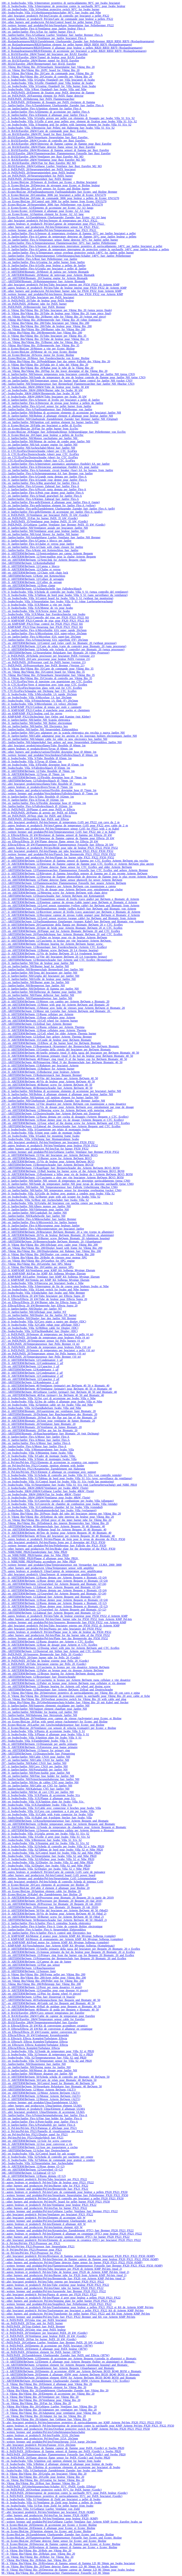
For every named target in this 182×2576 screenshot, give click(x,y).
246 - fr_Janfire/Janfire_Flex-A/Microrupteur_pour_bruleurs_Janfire (40, 1225)
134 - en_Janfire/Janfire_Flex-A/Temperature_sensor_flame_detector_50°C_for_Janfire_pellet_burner (59, 239)
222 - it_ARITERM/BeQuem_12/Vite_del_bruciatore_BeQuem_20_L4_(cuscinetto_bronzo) (54, 956)
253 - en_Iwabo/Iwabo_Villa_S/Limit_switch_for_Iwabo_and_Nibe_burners (45, 1289)
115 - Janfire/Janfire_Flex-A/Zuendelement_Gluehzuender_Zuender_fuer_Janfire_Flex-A (52, 105)
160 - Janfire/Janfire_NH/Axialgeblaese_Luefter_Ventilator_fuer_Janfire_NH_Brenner (50, 537)
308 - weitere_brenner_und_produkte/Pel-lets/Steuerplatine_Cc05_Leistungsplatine (49, 1878)
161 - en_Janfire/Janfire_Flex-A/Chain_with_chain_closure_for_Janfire (42, 547)
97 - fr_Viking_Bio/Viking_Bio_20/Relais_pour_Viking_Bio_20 (38, 2553)
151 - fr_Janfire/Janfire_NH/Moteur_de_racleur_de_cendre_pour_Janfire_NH (45, 441)
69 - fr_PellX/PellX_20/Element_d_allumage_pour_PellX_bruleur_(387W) (44, 2348)
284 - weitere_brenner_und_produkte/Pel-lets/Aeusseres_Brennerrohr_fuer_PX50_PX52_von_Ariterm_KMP (63, 1622)
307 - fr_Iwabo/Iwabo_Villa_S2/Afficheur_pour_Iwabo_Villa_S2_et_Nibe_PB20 (47, 1859)
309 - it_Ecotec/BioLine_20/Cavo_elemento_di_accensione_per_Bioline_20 (45, 1884)
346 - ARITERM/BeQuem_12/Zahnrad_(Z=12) (28, 2172)
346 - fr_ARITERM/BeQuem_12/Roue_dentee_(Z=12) (33, 2166)
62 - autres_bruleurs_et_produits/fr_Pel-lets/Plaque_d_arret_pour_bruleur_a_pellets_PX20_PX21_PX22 (61, 2297)
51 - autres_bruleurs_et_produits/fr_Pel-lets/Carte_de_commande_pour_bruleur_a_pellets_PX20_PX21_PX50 (64, 2192)
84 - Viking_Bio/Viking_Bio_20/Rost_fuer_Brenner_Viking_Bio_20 (40, 2483)
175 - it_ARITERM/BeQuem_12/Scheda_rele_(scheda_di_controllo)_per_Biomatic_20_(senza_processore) (62, 649)
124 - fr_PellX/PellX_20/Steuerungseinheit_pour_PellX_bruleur (38, 172)
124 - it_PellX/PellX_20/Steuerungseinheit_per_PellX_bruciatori (38, 169)
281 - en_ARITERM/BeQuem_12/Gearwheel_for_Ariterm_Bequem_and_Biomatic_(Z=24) (53, 1583)
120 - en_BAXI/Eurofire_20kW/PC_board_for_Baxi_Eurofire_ (37, 134)
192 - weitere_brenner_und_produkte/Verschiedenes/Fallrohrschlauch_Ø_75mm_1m (49, 793)
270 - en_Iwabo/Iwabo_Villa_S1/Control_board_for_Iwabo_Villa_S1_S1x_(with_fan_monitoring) (57, 1481)
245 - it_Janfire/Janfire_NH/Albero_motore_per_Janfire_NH (36, 1206)
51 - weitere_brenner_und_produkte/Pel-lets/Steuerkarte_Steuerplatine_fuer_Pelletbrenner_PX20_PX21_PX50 (64, 2195)
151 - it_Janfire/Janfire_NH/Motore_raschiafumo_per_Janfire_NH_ (40, 438)
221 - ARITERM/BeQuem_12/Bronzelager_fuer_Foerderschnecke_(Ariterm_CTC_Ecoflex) (54, 947)
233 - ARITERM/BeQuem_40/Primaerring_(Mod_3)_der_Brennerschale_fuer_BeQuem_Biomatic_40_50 (61, 1062)
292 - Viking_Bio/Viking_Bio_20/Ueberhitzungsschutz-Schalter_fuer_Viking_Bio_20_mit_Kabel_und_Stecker (65, 1702)
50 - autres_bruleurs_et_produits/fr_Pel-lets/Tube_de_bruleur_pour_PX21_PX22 (47, 2182)
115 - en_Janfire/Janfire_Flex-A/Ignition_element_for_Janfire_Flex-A (41, 108)
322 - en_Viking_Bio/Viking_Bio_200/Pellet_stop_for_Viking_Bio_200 (42, 1980)
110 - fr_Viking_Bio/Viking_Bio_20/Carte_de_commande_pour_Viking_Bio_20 (47, 73)
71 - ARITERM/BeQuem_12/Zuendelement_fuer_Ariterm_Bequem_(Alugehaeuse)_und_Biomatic (57, 2368)
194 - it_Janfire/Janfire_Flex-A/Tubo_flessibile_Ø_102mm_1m (37, 796)
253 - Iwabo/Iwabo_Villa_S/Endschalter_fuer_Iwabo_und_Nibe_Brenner (43, 1292)
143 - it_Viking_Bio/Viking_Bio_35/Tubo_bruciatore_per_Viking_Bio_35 (43, 335)
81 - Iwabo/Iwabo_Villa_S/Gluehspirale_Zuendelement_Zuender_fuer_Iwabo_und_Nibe (52, 2470)
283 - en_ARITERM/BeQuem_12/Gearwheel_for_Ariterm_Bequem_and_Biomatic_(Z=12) (53, 1609)
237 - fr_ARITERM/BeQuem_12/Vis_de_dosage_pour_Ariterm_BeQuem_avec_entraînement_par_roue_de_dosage (67, 1107)
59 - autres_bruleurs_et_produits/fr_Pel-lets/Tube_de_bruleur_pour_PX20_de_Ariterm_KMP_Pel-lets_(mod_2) (65, 2272)
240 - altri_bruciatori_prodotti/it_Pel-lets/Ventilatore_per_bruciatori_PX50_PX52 (47, 1142)
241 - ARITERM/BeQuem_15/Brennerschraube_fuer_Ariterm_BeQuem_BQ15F (47, 1164)
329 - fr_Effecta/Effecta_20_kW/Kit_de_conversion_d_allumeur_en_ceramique (46, 2028)
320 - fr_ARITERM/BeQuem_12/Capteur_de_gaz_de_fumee (36, 1961)
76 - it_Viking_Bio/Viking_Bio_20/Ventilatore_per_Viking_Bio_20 (40, 2396)
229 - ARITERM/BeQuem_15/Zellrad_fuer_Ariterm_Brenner (36, 1023)
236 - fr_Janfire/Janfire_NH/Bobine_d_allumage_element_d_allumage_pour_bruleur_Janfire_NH (57, 1094)
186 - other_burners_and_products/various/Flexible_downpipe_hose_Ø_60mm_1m (48, 751)
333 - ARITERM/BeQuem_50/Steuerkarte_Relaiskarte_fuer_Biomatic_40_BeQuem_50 (51, 2086)
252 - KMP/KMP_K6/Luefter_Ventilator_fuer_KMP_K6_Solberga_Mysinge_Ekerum (50, 1276)
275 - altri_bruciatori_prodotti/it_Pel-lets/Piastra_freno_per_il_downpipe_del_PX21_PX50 (53, 1542)
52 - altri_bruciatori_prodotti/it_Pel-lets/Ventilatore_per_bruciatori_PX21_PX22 (47, 2214)
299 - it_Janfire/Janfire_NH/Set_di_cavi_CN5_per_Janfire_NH (37, 1791)
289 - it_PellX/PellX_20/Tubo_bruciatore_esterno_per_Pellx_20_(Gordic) (43, 1663)
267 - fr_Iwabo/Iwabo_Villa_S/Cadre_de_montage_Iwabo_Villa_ (38, 1455)
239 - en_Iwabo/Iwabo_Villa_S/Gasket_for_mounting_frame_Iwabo (40, 1135)
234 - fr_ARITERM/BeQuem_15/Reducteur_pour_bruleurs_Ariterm (40, 1071)
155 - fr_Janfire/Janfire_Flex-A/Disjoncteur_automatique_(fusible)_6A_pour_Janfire (49, 467)
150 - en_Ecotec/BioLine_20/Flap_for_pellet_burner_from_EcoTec (39, 428)
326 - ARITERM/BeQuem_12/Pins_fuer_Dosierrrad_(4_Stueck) (38, 1996)
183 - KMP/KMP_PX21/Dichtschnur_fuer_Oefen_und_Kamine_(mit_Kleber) (45, 716)
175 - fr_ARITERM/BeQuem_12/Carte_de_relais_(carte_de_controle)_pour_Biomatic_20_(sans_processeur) (63, 646)
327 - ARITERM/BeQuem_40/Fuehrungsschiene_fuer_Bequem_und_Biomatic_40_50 (50, 2000)
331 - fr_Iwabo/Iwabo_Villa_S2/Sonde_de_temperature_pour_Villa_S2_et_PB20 (47, 2051)
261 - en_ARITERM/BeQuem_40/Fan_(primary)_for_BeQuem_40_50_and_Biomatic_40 (52, 1395)
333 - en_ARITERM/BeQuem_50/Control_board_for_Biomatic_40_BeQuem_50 (47, 2083)
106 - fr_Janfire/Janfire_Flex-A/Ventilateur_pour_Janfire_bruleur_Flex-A (43, 28)
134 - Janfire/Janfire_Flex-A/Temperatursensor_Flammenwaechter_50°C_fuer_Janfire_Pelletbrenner (58, 242)
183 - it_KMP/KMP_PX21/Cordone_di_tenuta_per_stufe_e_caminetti (41, 707)
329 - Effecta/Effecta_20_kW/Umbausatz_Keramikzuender (35, 2035)
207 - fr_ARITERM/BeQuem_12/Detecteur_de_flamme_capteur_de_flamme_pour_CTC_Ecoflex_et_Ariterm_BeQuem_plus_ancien (77, 863)
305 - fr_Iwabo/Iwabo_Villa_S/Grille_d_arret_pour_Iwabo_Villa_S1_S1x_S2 (45, 1836)
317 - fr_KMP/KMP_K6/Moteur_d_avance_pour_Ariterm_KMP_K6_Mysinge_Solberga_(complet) (58, 1936)
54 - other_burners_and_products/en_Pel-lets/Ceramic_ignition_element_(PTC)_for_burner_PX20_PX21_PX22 (65, 2236)
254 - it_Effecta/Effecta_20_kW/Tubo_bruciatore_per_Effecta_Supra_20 (43, 1295)
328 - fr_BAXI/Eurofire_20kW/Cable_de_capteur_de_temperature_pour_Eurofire (48, 2016)
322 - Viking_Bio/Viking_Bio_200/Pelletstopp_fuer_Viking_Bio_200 (41, 1984)
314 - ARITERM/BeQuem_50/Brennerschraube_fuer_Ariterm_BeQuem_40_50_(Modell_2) (54, 1920)
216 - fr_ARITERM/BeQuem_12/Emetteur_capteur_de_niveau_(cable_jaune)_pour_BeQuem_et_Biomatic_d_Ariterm (69, 902)
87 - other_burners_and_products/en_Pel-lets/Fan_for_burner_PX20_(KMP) (45, 2515)
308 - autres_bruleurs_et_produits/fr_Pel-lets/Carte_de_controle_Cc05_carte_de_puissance (53, 1872)
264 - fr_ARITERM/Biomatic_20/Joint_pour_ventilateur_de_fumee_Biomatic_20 (48, 1420)
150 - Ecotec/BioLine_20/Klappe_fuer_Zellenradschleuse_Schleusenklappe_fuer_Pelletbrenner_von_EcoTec (63, 431)
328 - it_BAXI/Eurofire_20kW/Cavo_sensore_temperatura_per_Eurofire (42, 2012)
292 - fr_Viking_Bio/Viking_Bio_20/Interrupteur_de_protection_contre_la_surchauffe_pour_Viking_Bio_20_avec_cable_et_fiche (75, 1695)
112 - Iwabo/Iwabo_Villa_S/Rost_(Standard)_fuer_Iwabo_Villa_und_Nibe (43, 89)
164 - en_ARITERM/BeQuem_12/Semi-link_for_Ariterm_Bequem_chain (43, 559)
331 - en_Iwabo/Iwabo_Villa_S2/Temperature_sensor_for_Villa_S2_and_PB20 (46, 2060)
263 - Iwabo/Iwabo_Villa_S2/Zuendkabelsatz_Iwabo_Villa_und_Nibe (41, 1407)
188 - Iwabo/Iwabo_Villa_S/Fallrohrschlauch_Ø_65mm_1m (35, 767)
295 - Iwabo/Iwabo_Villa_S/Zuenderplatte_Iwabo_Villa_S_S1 (37, 1740)
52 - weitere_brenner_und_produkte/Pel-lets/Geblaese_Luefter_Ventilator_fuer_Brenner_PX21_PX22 (59, 2211)
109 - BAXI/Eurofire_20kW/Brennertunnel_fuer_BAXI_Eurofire (38, 63)
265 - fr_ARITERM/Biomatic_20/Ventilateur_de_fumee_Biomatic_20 (41, 1427)
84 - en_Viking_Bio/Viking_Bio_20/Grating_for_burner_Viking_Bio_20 (42, 2480)
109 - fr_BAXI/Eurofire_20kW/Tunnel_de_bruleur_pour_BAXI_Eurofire (43, 57)
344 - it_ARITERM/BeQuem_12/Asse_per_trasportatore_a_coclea (39, 2147)
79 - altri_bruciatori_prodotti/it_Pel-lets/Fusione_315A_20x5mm (38, 2444)
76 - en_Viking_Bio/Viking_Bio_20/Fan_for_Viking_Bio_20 (36, 2403)
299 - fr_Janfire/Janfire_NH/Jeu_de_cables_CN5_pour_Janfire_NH (40, 1782)
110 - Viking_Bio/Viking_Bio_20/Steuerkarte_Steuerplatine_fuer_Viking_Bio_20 (48, 66)
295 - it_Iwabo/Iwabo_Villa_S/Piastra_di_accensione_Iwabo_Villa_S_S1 (43, 1731)
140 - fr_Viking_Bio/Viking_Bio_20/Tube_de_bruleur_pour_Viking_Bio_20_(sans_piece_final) (56, 313)
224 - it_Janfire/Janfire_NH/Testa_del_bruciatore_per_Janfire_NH (39, 972)
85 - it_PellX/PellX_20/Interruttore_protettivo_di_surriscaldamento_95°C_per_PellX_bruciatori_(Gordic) (61, 2496)
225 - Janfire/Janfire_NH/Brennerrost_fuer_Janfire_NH (33, 985)
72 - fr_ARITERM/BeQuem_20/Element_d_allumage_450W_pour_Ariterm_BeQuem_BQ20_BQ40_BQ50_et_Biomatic (70, 2374)
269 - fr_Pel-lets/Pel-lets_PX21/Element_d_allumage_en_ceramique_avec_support (48, 1471)
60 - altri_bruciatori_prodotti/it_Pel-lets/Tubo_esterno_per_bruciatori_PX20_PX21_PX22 (52, 2281)
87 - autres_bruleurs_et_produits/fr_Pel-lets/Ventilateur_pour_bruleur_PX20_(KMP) (49, 2518)
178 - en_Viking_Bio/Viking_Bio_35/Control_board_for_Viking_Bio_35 (43, 671)
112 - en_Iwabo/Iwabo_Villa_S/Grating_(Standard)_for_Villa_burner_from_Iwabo (48, 86)
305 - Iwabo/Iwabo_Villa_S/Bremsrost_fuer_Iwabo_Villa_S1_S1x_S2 (41, 1839)
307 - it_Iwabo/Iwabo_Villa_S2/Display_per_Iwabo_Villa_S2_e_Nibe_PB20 (45, 1868)
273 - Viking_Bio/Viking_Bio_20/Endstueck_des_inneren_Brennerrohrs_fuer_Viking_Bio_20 (55, 1523)
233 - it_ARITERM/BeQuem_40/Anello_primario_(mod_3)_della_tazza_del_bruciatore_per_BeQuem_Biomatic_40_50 (70, 1052)
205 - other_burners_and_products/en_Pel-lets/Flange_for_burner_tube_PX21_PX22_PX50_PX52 (57, 857)
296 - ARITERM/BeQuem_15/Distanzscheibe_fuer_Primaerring (38, 1753)
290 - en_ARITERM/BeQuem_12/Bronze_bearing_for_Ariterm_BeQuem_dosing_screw (52, 1673)
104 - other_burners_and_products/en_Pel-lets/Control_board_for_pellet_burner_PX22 (51, 22)
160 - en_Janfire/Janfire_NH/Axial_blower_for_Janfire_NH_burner (40, 534)
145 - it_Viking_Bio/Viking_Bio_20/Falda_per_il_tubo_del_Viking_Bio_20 (44, 364)
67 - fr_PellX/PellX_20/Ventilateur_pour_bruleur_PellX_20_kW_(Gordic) (43, 2336)
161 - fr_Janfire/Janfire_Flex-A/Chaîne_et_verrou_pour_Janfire (37, 543)
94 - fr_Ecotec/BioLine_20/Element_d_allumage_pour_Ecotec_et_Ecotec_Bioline (48, 2528)
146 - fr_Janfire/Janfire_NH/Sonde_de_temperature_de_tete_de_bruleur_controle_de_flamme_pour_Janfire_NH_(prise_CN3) (73, 377)
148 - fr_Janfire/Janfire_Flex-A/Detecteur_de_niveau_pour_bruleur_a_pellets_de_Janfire (52, 403)
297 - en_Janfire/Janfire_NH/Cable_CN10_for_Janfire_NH (35, 1759)
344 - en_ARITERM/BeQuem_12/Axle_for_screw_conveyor (36, 2140)
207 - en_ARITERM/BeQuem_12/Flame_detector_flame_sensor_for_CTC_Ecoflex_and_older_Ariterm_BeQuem (66, 867)
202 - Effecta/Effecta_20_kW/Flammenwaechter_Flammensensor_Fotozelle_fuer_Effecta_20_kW (57, 844)
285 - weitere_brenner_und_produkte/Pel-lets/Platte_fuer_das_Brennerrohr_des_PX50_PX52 (54, 1638)
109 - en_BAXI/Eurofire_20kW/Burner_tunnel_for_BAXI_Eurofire (40, 60)
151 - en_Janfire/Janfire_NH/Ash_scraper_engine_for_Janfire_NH (39, 444)
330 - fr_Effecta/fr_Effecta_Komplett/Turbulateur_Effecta (34, 2041)
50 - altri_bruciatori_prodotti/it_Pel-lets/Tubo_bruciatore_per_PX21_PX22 (44, 2179)
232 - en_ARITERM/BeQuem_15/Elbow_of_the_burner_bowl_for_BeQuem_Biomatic (51, 1043)
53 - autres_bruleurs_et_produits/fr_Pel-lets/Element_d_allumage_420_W (43, 2224)
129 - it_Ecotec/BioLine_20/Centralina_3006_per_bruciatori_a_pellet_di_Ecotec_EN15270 (53, 194)
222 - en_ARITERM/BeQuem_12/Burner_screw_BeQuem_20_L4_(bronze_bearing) (49, 950)
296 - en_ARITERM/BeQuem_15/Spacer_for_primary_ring (35, 1750)
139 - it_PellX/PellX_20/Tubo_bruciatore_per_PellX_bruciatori (37, 297)
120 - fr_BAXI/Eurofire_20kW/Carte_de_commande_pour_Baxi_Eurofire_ (44, 130)
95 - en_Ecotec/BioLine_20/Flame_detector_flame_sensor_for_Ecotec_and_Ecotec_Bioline (53, 2540)
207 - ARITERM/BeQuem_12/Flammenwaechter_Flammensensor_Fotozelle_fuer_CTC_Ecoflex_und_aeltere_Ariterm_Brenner (74, 870)
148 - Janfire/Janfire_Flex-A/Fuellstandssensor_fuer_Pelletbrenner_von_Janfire (46, 409)
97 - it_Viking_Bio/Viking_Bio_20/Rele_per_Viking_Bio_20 (36, 2550)
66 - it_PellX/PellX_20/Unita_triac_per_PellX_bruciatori (34, 2320)
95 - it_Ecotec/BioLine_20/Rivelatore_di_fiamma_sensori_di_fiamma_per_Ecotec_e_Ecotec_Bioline (59, 2547)
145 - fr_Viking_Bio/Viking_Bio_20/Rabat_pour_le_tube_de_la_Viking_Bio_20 (47, 367)
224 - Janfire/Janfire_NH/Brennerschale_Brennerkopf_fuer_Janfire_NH (42, 969)
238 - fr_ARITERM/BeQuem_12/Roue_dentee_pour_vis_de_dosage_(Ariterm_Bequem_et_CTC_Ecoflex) (62, 1119)
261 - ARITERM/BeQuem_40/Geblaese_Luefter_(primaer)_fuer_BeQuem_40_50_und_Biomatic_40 (59, 1391)
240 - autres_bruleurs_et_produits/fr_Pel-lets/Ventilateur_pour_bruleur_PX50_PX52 (49, 1145)
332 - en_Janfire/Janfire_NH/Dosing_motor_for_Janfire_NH (36, 2067)
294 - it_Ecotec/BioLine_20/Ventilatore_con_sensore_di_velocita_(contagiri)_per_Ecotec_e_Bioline (58, 1727)
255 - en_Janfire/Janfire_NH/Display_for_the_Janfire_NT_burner (38, 1315)
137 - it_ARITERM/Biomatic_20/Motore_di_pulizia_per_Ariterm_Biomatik (45, 271)
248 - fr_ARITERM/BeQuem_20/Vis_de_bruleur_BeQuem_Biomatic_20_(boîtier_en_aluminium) (57, 1235)
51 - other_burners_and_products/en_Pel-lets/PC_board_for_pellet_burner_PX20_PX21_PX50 (55, 2201)
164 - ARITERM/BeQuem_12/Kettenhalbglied (28, 563)
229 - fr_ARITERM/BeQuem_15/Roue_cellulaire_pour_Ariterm (38, 1017)
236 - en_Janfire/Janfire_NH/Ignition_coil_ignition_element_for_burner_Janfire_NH (49, 1097)
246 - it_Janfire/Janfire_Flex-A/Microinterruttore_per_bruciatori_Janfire (42, 1228)
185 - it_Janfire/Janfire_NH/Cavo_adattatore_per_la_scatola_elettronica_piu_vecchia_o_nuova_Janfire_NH (63, 732)
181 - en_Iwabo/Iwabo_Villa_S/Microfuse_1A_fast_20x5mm (36, 697)
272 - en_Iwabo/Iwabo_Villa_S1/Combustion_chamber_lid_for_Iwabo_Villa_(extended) (52, 1507)
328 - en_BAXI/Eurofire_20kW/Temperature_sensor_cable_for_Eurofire (43, 2019)
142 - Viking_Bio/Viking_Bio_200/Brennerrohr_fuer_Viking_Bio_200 (41, 332)
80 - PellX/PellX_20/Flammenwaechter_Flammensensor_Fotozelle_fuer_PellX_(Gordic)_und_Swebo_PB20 (63, 2454)
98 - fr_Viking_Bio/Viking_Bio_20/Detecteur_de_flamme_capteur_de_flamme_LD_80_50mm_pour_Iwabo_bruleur (68, 2569)
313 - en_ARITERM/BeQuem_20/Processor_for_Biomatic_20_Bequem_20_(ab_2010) (51, 1904)
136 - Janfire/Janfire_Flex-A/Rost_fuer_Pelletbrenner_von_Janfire (39, 258)
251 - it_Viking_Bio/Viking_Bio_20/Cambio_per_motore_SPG (37, 1267)
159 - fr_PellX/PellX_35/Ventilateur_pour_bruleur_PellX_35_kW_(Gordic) (44, 521)
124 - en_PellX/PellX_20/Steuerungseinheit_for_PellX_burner (37, 175)
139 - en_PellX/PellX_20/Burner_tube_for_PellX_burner (34, 303)
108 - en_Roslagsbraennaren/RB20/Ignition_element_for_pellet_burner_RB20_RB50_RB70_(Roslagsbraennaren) (66, 44)
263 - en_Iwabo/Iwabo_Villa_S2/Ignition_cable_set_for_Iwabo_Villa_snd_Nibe (47, 1404)
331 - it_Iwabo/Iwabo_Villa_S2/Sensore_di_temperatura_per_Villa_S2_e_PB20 (47, 2054)
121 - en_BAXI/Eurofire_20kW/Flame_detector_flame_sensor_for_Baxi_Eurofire (48, 146)
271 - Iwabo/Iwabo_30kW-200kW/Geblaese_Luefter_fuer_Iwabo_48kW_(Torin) (47, 1491)
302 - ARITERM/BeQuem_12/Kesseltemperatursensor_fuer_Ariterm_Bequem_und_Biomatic (55, 1820)
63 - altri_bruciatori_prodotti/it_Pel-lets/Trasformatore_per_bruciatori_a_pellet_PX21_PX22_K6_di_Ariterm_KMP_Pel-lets (72, 2310)
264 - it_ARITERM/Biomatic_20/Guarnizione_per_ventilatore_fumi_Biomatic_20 (48, 1411)
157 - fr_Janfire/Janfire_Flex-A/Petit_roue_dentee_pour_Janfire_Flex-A (42, 492)
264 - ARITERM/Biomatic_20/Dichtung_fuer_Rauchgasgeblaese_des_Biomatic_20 (49, 1414)
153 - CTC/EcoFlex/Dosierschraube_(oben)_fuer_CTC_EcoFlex (38, 460)
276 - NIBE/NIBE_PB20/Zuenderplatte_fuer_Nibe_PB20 (34, 1551)
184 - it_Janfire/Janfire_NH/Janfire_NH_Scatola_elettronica (35, 719)
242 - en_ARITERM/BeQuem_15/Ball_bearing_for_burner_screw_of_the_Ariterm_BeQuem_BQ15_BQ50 (62, 1171)
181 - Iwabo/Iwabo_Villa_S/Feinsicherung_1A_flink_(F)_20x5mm (39, 700)
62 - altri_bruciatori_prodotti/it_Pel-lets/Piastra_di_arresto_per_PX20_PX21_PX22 (49, 2294)
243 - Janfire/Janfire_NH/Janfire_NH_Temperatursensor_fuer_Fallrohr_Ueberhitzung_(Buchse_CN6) (59, 1187)
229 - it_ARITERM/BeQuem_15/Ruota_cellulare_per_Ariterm (37, 1014)
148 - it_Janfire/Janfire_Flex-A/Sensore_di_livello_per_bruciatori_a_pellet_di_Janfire (50, 399)
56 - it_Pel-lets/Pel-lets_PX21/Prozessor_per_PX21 (30, 2243)
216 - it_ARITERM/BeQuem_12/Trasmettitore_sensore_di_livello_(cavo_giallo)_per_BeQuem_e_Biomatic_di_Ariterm (70, 899)
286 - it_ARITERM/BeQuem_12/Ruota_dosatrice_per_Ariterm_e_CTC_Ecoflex (47, 1641)
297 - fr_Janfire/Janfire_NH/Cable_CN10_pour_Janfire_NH (35, 1756)
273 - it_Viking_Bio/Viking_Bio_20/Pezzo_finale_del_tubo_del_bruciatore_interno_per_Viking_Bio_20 (61, 1513)
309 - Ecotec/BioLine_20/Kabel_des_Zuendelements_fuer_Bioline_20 (41, 1894)
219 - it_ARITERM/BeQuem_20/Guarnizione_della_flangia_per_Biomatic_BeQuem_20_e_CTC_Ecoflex (62, 924)
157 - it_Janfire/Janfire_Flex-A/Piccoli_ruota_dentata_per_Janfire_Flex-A (43, 489)
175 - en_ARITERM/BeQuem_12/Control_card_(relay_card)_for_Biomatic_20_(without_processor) (58, 643)
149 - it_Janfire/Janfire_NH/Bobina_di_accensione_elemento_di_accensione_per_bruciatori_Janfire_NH (61, 412)
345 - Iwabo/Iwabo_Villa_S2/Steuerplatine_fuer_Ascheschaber (37, 2163)
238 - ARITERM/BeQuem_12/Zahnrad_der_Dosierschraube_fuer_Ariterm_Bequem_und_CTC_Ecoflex (61, 1126)
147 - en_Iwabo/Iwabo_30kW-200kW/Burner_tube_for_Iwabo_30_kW (42, 390)
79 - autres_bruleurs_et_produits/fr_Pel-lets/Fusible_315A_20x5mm (40, 2435)
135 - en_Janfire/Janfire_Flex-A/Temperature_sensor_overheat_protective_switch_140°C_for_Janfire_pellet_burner (67, 252)
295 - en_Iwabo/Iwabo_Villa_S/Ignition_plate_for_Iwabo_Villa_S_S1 (41, 1737)
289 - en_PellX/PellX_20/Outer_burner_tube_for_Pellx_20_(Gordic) (40, 1657)
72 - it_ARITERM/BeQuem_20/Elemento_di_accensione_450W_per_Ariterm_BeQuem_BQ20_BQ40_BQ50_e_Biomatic (71, 2371)
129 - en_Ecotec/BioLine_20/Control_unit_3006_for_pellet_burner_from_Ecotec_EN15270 (53, 201)
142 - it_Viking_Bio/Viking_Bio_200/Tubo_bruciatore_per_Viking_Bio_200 (45, 322)
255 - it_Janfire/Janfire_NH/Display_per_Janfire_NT (31, 1308)
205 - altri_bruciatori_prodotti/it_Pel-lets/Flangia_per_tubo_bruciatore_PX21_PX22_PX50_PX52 (57, 851)
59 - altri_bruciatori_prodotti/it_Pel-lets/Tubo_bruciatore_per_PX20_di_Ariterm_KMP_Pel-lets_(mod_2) (61, 2268)
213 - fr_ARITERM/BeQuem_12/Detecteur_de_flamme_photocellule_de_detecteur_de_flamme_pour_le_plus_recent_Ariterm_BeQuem (79, 876)
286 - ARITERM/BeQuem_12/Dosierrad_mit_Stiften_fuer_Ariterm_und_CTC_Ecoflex (51, 1651)
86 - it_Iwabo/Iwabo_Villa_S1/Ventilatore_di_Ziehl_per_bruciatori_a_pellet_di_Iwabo (50, 2499)
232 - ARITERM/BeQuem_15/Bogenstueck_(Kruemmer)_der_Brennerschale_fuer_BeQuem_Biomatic (60, 1046)
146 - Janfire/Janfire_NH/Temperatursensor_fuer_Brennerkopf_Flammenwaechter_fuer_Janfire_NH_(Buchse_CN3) (67, 383)
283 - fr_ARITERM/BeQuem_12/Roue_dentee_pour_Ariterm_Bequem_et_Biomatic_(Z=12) (54, 1606)
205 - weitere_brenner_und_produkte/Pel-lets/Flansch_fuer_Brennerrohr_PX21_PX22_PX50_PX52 (58, 854)
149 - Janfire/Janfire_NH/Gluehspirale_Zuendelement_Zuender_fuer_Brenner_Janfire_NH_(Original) (59, 419)
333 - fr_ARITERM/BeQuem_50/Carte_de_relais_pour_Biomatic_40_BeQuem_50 (49, 2080)
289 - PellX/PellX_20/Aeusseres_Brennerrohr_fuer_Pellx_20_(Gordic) (41, 1654)
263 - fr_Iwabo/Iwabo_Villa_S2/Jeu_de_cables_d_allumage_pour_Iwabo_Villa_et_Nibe (51, 1401)
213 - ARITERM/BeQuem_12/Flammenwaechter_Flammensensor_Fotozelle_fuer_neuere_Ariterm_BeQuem (63, 883)
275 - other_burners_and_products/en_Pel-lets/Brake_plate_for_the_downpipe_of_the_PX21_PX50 (58, 1548)
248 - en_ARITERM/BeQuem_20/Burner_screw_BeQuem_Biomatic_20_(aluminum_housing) (55, 1238)
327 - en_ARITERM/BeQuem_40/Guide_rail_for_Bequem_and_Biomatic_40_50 (48, 2003)
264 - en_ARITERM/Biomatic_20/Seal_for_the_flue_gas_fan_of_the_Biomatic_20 (49, 1417)
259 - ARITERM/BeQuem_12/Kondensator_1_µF (30, 1369)
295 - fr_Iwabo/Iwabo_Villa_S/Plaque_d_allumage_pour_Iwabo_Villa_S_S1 (45, 1734)
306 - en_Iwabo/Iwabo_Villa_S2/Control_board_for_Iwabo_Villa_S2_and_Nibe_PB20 (51, 1852)
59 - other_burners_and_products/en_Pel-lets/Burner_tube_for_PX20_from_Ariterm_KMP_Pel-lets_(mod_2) (63, 2275)
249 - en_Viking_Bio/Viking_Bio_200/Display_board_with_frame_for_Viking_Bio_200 (51, 1247)
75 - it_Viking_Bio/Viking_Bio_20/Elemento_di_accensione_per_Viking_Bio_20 (47, 2393)
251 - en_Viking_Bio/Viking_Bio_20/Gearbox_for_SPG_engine (38, 1260)
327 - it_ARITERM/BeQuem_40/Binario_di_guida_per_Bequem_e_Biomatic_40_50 (50, 2009)
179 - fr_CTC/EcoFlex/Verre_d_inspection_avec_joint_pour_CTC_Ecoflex (44, 684)
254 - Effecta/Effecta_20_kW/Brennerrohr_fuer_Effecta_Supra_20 (39, 1305)
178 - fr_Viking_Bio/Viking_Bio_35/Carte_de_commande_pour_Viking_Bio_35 (47, 668)
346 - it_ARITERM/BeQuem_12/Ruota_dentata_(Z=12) (33, 2176)
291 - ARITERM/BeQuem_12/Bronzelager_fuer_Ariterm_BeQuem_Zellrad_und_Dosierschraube (57, 1689)
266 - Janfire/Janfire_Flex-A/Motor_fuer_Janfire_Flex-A (33, 1446)
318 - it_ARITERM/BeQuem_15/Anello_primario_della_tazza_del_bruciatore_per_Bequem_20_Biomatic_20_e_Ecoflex (70, 1948)
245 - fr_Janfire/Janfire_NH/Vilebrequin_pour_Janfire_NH (35, 1209)
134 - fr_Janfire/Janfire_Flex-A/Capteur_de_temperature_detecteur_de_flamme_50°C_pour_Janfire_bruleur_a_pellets (68, 236)
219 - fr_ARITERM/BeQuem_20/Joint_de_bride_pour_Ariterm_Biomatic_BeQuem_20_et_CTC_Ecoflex (61, 927)
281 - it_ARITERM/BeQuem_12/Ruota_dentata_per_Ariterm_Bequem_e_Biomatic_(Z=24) (54, 1577)
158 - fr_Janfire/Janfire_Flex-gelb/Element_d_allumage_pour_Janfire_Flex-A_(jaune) (50, 502)
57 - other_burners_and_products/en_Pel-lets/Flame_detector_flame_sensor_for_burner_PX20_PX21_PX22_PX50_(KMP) (71, 2262)
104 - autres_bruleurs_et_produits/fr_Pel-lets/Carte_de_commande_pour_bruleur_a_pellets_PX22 (57, 18)
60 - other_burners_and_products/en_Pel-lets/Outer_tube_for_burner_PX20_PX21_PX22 (52, 2288)
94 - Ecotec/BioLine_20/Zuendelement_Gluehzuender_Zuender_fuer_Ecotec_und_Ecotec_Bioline (57, 2534)
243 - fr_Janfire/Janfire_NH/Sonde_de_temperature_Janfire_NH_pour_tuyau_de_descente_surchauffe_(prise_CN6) (67, 1183)
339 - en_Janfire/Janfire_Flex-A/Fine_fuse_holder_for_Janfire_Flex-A (41, 2118)
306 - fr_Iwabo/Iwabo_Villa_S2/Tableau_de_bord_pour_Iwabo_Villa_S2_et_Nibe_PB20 (52, 1849)
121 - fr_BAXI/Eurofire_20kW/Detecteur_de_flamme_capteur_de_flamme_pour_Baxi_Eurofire (56, 143)
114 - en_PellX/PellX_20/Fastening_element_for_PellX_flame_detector (42, 95)
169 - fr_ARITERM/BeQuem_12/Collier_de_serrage (31, 582)
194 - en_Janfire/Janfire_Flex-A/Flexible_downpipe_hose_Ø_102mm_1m (43, 803)
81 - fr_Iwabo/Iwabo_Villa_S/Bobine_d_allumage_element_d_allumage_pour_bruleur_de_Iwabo (57, 2464)
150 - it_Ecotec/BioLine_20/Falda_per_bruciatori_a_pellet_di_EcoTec (41, 425)
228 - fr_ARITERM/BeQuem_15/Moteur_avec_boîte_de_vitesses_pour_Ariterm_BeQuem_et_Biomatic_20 (63, 1007)
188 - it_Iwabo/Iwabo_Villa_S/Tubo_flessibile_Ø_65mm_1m (36, 758)
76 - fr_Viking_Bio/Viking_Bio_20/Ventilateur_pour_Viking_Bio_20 (40, 2400)
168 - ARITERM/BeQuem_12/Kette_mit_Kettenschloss (33, 575)
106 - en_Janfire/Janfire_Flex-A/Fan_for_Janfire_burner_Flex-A (38, 31)
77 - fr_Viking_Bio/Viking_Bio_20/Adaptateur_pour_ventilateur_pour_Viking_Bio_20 (51, 2412)
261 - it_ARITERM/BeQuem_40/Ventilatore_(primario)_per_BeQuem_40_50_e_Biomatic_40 (55, 1385)
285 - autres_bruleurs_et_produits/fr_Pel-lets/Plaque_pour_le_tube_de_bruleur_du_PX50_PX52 (56, 1631)
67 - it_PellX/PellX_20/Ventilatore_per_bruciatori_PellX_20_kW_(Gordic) (44, 2332)
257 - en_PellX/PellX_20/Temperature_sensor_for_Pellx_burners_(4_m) (42, 1340)
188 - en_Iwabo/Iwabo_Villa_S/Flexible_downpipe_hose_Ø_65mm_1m (42, 764)
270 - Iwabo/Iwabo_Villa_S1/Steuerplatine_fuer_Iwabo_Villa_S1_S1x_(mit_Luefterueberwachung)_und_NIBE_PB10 (69, 1484)
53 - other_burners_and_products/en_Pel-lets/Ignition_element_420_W (42, 2227)
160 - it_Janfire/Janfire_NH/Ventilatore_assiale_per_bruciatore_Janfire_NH (44, 527)
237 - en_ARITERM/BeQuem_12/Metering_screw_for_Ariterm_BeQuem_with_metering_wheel (56, 1110)
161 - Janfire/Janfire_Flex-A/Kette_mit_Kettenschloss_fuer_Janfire (39, 550)
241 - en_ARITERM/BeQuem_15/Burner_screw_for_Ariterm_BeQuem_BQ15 (46, 1158)
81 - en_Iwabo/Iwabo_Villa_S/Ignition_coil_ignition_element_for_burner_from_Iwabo (51, 2460)
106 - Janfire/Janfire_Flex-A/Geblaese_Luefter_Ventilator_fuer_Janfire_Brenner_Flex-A (52, 34)
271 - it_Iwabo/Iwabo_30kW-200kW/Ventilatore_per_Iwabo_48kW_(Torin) (44, 1487)
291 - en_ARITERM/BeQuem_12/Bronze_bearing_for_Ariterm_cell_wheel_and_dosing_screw (56, 1686)
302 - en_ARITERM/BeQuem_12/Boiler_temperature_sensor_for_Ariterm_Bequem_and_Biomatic (58, 1823)
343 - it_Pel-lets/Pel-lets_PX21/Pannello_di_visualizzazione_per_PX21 (42, 2131)
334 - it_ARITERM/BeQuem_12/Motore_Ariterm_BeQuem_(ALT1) (40, 2099)
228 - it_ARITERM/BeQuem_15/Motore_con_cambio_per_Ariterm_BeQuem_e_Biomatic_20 (55, 1001)
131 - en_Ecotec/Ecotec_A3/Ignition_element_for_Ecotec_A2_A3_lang (42, 214)
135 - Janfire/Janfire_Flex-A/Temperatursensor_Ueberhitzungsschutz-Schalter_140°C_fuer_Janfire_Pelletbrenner (66, 255)
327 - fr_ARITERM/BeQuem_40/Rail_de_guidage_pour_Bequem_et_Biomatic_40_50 (51, 2006)
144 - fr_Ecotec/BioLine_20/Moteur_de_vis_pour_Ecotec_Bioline (39, 351)
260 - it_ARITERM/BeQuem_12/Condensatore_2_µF (32, 1372)
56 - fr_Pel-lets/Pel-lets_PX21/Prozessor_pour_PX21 (31, 2249)
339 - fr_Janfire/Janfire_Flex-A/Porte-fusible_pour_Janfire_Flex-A (39, 2121)
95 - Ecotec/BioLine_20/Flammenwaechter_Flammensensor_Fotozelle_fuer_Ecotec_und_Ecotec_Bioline (61, 2537)
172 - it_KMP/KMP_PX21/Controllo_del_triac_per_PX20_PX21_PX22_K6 (45, 617)
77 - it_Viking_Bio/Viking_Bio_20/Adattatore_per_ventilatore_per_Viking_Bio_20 (49, 2409)
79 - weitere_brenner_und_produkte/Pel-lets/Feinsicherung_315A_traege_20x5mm (48, 2441)
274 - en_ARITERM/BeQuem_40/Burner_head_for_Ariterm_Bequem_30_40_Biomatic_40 (53, 1529)
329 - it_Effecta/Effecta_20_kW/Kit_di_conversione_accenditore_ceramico (44, 2025)
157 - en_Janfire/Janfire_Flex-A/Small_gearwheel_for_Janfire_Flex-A (41, 495)
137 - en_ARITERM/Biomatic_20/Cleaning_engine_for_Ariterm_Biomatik (44, 278)
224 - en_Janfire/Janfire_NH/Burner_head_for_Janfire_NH (35, 966)
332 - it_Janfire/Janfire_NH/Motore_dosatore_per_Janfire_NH (37, 2073)
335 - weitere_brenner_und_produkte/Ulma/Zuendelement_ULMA (39, 2102)
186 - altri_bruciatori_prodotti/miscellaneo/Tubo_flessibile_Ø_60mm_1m (43, 745)
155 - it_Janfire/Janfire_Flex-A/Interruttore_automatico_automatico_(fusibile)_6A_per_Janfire (55, 463)
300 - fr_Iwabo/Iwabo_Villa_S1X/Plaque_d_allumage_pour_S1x (38, 1798)
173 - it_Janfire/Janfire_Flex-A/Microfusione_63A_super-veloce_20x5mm (44, 633)
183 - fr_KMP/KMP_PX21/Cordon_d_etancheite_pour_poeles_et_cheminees (45, 710)
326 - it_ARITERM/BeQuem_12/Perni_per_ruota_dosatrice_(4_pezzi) (41, 1987)
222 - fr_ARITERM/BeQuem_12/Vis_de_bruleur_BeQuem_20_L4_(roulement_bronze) (51, 953)
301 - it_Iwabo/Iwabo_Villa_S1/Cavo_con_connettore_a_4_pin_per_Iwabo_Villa (47, 1811)
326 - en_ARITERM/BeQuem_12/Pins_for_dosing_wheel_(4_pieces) (41, 1993)
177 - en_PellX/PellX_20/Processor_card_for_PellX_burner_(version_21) (43, 662)
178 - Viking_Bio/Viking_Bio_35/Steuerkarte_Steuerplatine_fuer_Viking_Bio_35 (48, 675)
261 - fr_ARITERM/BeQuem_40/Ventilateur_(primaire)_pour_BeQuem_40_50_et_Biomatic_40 (56, 1388)
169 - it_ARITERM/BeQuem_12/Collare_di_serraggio (32, 579)
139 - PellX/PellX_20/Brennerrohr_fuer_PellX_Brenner (33, 306)
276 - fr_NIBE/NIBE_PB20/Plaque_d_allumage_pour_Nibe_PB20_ (40, 1558)
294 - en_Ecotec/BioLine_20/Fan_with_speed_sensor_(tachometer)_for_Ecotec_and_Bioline (54, 1721)
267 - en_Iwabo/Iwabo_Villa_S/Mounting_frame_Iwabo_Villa (37, 1452)
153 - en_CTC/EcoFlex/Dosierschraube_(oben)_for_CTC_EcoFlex (39, 457)
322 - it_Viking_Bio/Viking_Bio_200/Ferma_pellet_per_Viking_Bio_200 (43, 1974)
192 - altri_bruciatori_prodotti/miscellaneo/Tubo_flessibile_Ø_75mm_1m (43, 783)
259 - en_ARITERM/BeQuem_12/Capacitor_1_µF (30, 1366)
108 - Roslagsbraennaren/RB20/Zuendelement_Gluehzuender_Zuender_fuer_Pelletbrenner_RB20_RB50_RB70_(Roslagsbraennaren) (77, 41)
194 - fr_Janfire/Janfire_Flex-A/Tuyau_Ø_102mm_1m (32, 799)
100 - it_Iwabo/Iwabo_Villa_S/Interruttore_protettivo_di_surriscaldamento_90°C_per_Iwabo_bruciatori (60, 2)
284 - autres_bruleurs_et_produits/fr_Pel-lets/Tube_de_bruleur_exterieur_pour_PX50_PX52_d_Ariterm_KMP (64, 1615)
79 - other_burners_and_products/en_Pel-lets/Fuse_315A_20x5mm (39, 2438)
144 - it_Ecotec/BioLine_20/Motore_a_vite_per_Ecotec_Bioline (38, 348)
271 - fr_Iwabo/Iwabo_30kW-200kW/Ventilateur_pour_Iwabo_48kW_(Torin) (45, 1497)
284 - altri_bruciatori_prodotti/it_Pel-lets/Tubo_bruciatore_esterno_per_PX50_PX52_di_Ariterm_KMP (60, 1625)
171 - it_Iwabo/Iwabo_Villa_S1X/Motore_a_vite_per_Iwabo (36, 604)
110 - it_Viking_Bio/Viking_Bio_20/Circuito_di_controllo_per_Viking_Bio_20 (46, 76)
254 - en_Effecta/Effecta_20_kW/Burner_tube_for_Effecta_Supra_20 (41, 1302)
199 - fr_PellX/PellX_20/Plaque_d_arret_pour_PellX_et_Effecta (38, 809)
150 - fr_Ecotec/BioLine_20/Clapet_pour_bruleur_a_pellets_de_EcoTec (42, 435)
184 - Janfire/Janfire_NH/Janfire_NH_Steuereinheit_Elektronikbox (39, 729)
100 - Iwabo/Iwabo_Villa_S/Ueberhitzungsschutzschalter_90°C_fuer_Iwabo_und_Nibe (51, 12)
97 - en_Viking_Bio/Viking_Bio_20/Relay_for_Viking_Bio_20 (37, 2556)
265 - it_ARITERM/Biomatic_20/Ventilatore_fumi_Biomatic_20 (38, 1423)
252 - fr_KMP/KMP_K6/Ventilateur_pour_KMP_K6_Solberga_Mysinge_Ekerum (48, 1270)
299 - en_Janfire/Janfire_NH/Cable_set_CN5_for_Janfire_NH (36, 1785)
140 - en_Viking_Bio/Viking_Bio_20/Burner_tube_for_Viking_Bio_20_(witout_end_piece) (53, 316)
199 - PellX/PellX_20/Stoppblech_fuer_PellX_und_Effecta (35, 819)
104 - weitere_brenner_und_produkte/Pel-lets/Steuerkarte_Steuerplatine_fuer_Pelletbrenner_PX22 (57, 25)
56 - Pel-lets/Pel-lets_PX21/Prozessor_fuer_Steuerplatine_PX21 (38, 2246)
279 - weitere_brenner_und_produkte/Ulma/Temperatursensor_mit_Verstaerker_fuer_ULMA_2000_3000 (61, 1564)
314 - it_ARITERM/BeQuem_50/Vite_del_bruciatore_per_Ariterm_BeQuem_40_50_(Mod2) (54, 1910)
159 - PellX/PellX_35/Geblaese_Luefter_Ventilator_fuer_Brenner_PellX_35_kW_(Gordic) (53, 524)
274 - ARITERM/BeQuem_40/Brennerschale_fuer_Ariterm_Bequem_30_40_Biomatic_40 (53, 1526)
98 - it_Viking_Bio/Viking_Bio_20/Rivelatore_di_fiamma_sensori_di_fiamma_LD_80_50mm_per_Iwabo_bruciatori (68, 2563)
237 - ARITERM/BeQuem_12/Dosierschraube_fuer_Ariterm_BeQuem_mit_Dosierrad (50, 1113)
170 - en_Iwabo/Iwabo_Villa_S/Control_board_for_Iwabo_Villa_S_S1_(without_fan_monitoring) (57, 598)
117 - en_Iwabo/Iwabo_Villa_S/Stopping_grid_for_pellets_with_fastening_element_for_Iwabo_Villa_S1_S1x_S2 (66, 124)
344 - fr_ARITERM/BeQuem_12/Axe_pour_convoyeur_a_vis (36, 2144)
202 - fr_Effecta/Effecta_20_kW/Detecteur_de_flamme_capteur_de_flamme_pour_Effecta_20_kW (57, 838)
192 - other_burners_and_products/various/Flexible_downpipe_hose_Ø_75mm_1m (48, 790)
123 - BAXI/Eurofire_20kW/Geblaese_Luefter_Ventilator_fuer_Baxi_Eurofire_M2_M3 (51, 166)
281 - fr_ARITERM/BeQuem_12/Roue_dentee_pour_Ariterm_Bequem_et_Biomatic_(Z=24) (54, 1580)
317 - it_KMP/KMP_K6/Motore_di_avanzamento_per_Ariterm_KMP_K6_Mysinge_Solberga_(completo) (62, 1939)
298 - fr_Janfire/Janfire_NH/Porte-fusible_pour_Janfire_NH (35, 1772)
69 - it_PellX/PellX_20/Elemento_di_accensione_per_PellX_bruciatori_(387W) (47, 2345)
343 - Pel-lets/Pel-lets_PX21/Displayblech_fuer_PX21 (32, 2137)
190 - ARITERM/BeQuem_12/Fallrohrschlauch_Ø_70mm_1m (37, 780)
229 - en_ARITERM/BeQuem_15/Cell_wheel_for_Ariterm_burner (39, 1020)
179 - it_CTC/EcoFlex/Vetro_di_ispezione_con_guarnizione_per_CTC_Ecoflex (46, 681)
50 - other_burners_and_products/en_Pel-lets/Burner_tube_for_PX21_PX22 (44, 2185)
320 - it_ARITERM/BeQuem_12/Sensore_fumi (28, 1971)
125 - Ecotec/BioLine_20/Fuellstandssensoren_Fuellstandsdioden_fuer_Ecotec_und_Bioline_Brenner (59, 191)
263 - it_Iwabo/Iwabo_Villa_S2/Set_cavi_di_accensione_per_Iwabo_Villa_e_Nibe (48, 1398)
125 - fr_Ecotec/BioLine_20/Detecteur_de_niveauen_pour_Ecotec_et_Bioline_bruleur (50, 185)
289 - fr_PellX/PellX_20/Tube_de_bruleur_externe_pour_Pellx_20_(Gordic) (45, 1660)
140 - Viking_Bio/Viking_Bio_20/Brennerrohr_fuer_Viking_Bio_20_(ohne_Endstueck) (51, 319)
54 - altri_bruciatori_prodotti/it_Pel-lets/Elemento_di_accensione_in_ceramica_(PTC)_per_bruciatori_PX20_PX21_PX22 (71, 2240)
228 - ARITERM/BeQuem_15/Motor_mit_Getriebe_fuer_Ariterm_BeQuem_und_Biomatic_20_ (56, 1011)
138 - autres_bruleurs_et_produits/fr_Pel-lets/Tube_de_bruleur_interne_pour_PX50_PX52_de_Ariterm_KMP (64, 287)
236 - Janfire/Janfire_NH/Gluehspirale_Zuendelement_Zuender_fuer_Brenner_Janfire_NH (53, 1100)
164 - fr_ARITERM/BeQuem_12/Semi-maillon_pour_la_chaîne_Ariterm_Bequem (48, 556)
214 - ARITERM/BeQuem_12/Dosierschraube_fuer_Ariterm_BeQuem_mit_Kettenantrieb (52, 895)
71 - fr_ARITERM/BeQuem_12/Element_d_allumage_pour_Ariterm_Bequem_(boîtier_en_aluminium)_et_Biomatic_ (68, 2361)
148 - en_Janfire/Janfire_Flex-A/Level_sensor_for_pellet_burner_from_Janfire (46, 406)
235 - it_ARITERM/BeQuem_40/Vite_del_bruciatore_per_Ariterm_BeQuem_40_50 (49, 1078)
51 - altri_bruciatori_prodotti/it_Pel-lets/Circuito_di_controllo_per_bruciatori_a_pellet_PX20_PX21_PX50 (62, 2198)
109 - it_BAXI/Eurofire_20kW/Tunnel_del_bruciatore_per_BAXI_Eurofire (44, 54)
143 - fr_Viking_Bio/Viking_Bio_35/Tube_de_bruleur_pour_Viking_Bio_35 (45, 338)
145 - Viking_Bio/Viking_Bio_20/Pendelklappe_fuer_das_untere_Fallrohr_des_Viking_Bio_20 (55, 361)
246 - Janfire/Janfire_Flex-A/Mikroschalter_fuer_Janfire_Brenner (38, 1219)
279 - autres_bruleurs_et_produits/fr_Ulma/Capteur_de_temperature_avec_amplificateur (51, 1571)
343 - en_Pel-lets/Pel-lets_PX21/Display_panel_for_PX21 (34, 2134)
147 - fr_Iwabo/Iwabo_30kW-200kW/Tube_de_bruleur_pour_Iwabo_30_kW (45, 386)
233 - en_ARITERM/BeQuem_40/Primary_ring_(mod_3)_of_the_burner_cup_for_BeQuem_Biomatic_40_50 (64, 1059)
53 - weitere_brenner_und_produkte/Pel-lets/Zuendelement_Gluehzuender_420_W (48, 2220)
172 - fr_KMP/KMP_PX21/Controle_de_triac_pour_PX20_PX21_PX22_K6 (45, 620)
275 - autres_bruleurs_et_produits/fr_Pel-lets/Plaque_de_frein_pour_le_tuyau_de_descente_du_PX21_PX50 (63, 1539)
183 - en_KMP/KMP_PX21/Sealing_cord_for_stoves (31, 713)
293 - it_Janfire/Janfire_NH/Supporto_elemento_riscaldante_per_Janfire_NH (45, 1705)
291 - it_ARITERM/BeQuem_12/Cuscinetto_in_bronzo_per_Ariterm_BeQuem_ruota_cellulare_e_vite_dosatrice (65, 1679)
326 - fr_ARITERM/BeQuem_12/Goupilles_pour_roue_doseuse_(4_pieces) (44, 1990)
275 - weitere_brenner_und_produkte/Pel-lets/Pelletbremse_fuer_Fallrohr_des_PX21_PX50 (53, 1545)
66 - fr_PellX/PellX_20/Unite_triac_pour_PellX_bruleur (33, 2329)
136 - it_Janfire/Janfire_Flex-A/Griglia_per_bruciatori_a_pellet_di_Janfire (43, 268)
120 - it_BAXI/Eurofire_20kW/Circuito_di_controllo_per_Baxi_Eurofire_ (43, 140)
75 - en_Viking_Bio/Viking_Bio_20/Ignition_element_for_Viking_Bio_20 (43, 2387)
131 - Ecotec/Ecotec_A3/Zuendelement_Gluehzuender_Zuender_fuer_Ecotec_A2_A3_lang (53, 217)
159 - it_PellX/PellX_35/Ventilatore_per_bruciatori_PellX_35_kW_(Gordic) (45, 515)
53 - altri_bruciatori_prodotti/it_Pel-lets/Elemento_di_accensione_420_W (43, 2217)
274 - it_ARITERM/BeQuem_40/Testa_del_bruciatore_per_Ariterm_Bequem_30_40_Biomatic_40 (58, 1535)
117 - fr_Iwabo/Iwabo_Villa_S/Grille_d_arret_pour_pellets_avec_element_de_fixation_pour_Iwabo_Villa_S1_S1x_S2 (69, 121)
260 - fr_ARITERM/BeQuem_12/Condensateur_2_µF (32, 1375)
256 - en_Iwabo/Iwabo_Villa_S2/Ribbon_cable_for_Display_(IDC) (39, 1327)
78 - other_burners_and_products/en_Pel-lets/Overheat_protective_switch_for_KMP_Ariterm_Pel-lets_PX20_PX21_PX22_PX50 (75, 2428)
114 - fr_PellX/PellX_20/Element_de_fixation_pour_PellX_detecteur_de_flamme (48, 92)
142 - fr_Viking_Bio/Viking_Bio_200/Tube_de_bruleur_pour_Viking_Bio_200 (46, 326)
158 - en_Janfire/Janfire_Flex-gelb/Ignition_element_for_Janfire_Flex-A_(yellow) (48, 505)
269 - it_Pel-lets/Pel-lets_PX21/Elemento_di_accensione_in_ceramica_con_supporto (49, 1462)
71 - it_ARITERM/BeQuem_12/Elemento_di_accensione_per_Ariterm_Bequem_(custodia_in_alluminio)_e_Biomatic (68, 2358)
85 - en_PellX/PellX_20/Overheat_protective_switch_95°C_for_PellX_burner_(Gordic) (51, 2489)
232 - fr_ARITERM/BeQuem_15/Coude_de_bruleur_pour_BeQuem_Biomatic (46, 1039)
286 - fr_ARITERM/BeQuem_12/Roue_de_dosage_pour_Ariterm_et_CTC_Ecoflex (49, 1644)
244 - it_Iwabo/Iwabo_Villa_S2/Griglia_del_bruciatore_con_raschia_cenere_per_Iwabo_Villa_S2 (57, 1203)
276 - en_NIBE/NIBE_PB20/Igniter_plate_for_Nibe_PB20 (35, 1555)
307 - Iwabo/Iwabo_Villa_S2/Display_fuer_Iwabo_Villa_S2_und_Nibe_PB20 (45, 1865)
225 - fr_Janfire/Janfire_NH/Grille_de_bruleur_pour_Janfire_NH (38, 979)
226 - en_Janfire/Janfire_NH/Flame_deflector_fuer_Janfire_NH (37, 995)
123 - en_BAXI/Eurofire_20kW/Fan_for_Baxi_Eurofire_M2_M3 (38, 162)
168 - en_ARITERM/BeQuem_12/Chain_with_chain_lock (34, 572)
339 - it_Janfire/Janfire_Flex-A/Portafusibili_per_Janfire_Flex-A (38, 2124)
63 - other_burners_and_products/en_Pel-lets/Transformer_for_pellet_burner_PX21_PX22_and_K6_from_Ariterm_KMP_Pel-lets (75, 2313)
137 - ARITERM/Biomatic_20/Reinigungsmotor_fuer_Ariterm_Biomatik (43, 281)
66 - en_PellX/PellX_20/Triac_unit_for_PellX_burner (32, 2323)
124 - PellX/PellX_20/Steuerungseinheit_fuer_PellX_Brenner (36, 178)
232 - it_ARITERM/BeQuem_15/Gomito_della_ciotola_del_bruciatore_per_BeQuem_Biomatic (56, 1049)
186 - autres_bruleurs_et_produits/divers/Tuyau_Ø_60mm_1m (37, 748)
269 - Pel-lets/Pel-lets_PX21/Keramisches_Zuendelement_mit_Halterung (43, 1468)
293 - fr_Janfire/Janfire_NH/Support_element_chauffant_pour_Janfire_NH (44, 1708)
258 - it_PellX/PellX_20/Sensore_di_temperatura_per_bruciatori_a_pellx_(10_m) (48, 1350)
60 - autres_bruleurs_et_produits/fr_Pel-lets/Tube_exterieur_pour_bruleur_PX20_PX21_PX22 (55, 2284)
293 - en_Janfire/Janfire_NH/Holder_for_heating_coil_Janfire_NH (39, 1711)
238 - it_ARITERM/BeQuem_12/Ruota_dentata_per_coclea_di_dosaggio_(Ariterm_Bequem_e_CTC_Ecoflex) (65, 1116)
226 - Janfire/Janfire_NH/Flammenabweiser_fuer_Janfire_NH (36, 998)
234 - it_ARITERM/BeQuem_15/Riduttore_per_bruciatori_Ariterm (40, 1065)
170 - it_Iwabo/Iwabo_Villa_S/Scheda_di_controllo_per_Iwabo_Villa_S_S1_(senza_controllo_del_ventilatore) (64, 591)
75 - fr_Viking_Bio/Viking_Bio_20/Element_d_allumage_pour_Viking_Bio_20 (46, 2384)
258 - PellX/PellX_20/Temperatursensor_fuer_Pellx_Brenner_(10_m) (41, 1356)
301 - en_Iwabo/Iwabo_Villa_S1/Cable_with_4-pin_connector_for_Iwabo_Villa (47, 1814)
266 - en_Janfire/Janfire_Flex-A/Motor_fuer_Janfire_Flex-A (35, 1443)
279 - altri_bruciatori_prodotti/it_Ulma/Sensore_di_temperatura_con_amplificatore (48, 1574)
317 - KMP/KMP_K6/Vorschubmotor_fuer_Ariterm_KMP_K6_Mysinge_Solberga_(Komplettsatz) (58, 1945)
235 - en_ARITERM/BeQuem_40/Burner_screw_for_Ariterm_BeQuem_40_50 (46, 1084)
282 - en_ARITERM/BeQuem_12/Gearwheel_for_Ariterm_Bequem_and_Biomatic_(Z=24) (53, 1593)
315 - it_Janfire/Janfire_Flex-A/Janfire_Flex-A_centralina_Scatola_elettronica (46, 1923)
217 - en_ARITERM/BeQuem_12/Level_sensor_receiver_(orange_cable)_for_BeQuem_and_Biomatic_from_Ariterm (68, 918)
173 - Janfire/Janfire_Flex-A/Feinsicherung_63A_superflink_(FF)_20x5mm (44, 639)
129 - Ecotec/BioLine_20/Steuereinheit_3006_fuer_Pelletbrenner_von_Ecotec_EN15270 (52, 204)
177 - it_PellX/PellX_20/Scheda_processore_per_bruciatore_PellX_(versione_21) (48, 655)
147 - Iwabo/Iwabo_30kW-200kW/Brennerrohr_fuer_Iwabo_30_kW (40, 393)
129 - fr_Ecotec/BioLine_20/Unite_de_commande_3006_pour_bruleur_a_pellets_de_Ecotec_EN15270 (60, 198)
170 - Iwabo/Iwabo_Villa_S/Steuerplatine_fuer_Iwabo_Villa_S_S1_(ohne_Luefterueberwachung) (57, 601)
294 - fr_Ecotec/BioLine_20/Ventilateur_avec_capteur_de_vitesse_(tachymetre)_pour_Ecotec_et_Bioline (61, 1718)
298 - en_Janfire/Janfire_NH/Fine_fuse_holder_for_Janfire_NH (37, 1775)
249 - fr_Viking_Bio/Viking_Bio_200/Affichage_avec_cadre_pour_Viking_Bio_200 (49, 1244)
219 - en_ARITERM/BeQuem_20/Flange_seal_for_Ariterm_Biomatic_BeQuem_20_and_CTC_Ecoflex (60, 931)
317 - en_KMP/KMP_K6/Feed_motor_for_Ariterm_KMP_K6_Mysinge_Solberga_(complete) (55, 1942)
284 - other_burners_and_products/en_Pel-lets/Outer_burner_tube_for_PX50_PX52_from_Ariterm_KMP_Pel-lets (66, 1619)
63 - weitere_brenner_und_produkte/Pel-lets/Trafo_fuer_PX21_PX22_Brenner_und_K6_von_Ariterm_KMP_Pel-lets (68, 2316)
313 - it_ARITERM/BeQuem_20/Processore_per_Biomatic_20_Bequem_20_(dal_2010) (51, 1900)
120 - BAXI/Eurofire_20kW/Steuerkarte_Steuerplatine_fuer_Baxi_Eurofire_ (45, 137)
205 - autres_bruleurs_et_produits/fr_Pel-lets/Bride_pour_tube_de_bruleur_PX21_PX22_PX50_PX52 (59, 847)
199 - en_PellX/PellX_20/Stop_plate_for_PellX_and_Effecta (36, 815)
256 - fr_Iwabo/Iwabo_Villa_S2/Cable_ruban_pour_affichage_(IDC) (40, 1324)
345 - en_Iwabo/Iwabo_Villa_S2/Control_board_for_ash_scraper (38, 2153)
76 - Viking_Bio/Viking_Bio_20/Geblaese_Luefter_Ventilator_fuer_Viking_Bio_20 (49, 2406)
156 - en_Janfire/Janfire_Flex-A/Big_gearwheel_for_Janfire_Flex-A (40, 483)
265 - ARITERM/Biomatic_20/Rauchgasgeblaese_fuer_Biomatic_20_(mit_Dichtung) (50, 1433)
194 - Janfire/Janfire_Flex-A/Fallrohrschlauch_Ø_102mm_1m (36, 806)
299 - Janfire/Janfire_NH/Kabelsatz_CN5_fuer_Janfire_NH (35, 1788)
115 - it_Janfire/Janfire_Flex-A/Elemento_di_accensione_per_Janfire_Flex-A (45, 111)
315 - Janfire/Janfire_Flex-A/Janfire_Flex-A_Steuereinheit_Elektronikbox (43, 1929)
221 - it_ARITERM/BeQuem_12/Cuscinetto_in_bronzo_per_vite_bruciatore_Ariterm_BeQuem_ (56, 940)
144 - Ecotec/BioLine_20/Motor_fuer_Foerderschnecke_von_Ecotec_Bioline (45, 358)
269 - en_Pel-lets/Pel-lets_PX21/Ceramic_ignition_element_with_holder (42, 1465)
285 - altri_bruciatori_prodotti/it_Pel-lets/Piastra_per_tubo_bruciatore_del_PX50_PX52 (51, 1628)
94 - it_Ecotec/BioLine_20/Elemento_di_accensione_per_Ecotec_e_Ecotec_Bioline (49, 2524)
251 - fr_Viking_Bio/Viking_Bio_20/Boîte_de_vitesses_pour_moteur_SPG (44, 1257)
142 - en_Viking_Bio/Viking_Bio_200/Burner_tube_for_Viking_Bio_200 (43, 329)
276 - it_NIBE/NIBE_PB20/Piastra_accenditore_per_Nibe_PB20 (38, 1561)
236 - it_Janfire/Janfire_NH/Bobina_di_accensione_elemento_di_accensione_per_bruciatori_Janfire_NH (61, 1091)
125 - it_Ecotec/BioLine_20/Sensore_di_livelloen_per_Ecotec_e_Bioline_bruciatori (49, 182)
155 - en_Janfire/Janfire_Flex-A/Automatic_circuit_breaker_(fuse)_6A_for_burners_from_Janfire (57, 470)
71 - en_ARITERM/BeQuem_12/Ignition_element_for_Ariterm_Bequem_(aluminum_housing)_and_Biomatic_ (65, 2364)
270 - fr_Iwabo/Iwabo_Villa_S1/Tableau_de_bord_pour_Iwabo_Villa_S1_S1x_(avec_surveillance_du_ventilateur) (66, 1478)
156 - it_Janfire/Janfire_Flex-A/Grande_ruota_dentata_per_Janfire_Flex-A (44, 476)
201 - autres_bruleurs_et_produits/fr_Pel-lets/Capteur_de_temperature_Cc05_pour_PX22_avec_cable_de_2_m (64, 825)
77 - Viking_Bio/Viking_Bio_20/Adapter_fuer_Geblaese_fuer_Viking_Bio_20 (46, 2419)
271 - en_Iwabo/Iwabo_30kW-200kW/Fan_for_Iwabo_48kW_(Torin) (41, 1494)
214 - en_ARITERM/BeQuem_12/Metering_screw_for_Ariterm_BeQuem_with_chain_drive (54, 892)
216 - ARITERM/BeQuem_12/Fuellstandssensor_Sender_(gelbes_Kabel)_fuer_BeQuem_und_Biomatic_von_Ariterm (68, 908)
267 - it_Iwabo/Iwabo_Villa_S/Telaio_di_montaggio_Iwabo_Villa (39, 1459)
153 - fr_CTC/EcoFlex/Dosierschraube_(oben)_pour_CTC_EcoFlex (40, 454)
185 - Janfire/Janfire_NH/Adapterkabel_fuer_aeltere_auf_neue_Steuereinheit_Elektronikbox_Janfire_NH (61, 742)
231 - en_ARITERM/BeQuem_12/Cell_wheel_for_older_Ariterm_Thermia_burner (48, 1033)
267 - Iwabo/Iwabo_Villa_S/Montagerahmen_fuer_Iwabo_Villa (37, 1449)
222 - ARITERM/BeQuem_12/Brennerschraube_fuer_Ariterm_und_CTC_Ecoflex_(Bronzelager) (57, 959)
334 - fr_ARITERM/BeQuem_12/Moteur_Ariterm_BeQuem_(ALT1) (41, 2096)
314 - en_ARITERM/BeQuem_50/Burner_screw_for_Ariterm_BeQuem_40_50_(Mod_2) (52, 1916)
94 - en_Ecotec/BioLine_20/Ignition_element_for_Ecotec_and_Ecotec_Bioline (46, 2531)
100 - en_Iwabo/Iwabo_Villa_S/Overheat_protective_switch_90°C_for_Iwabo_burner (50, 9)
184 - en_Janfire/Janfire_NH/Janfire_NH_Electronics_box (34, 726)
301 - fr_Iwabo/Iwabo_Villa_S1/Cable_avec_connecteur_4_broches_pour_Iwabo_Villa (51, 1807)
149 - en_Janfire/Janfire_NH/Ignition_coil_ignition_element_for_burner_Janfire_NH (49, 422)
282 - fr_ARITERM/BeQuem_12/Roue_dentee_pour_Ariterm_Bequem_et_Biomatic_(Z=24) (54, 1599)
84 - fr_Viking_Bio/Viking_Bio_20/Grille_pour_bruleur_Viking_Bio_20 (42, 2476)
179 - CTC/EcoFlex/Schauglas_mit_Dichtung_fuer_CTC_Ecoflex (39, 691)
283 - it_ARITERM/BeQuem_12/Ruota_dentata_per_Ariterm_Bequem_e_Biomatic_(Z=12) (54, 1603)
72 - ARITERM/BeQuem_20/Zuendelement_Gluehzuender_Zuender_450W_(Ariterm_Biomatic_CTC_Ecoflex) (65, 2380)
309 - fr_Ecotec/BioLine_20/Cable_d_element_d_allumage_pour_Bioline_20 (45, 1888)
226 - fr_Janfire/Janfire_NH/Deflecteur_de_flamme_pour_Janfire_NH (41, 991)
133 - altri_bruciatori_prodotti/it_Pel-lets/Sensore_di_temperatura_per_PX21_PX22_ (50, 220)
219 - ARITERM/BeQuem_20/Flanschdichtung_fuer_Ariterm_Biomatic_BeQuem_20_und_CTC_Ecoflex (61, 934)
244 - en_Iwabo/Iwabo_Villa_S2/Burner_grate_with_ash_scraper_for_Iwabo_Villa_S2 (50, 1196)
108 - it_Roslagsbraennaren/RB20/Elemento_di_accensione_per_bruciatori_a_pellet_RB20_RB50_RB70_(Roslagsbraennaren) (73, 50)
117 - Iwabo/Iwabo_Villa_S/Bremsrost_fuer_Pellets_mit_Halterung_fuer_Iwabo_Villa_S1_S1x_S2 (58, 127)
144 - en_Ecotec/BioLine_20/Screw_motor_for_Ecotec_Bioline (37, 354)
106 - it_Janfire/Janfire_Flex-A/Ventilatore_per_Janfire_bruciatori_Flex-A (43, 38)
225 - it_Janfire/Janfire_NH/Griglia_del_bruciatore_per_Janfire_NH (40, 975)
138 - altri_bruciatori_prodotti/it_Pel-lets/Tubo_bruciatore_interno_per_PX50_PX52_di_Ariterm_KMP (60, 284)
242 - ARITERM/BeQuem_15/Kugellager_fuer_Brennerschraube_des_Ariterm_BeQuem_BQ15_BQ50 (60, 1167)
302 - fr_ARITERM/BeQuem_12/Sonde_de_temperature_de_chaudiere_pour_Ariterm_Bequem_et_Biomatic (63, 1827)
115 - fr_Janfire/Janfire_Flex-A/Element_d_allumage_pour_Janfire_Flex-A (44, 114)
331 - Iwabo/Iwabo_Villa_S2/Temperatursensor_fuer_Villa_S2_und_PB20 (43, 2057)
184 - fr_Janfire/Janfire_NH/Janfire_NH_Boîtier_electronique (36, 723)
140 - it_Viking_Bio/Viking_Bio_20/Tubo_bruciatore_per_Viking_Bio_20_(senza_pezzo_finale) (56, 310)
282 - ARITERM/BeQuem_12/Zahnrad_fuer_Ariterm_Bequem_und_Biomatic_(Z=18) (50, 1596)
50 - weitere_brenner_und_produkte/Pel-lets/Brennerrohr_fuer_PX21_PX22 (44, 2188)
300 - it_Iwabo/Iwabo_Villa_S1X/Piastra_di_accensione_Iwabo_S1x (40, 1795)
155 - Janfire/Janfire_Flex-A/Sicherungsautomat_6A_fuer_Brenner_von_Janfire (47, 473)
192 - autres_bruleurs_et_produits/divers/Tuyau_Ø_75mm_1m (37, 787)
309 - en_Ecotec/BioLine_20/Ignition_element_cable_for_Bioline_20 (41, 1891)
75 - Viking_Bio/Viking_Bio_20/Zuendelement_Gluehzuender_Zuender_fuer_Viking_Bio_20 (54, 2390)
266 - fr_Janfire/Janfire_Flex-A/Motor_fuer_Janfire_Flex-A (35, 1439)
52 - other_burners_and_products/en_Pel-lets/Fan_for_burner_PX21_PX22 (44, 2208)
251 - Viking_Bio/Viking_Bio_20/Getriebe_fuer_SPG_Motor (36, 1263)
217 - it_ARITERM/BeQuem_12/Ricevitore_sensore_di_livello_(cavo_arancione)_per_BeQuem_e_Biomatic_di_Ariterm (70, 911)
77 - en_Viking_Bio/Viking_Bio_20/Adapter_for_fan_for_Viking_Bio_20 (43, 2416)
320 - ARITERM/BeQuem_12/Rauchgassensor (28, 1968)
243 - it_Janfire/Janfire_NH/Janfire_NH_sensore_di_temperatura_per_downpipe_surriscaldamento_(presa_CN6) (65, 1180)
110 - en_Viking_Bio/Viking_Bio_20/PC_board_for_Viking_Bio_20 (40, 70)
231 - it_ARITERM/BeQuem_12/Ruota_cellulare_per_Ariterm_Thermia (42, 1027)
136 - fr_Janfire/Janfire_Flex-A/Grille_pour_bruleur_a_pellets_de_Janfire (43, 265)
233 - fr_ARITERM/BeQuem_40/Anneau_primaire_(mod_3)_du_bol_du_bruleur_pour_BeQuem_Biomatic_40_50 (67, 1055)
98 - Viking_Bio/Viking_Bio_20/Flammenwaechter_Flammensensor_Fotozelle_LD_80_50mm (55, 2572)
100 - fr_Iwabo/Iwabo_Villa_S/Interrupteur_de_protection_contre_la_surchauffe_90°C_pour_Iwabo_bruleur (63, 6)
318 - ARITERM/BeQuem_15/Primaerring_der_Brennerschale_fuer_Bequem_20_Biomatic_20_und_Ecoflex (63, 1958)
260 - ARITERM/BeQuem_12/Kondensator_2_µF (30, 1382)
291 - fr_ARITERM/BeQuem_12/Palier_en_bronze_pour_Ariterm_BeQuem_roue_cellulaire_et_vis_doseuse (63, 1683)
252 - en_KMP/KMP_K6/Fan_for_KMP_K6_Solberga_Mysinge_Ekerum (43, 1273)
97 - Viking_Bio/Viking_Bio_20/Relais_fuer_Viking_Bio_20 (36, 2560)
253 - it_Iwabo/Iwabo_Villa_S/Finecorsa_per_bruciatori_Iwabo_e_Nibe (42, 1283)
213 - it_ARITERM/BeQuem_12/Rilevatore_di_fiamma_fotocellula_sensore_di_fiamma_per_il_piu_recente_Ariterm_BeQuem (74, 873)
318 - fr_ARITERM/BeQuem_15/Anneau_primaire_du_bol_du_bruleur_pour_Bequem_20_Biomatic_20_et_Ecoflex (68, 1952)
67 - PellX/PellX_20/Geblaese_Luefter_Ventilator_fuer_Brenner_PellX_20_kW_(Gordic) (52, 2342)
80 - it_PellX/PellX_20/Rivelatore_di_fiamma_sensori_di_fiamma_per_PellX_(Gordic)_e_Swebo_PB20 (61, 2451)
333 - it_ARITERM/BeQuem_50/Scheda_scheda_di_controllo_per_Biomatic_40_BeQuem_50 (55, 2076)
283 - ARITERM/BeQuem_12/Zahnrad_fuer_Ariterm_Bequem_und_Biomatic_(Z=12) (50, 1612)
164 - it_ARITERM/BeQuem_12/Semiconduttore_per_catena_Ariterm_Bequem (47, 553)
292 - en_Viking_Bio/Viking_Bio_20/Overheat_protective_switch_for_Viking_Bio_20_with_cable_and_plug (63, 1699)
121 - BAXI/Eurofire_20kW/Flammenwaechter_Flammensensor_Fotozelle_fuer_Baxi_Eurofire (56, 153)
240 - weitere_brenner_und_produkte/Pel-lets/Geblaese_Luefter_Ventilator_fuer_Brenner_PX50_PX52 (60, 1151)
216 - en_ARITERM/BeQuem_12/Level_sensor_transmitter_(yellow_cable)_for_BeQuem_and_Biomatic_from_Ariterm (70, 905)
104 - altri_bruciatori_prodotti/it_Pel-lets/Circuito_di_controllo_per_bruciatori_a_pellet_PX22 (55, 15)
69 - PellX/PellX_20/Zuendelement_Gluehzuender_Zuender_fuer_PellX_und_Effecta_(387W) (55, 2355)
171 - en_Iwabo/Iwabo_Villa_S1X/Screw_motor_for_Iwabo (35, 611)
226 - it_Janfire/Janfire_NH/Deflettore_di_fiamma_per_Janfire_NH (40, 988)
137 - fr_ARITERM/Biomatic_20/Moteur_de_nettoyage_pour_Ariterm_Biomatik (47, 274)
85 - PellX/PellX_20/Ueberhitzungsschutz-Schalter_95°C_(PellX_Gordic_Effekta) (48, 2486)
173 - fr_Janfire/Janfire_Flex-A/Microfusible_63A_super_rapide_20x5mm (44, 630)
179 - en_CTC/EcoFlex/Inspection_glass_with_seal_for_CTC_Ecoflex (41, 687)
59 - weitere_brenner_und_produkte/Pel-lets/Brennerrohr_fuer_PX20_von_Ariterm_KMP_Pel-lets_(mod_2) (63, 2278)
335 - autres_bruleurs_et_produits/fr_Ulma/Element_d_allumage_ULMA (43, 2108)
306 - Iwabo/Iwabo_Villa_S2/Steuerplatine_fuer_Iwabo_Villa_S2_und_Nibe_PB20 (49, 1856)
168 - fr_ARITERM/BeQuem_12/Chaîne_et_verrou (30, 569)
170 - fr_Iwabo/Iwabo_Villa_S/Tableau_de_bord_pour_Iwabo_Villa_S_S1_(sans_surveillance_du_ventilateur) (64, 595)
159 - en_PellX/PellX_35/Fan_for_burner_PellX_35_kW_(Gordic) (39, 518)
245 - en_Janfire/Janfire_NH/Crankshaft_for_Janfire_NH (34, 1212)
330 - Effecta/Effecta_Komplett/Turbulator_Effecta (30, 2048)
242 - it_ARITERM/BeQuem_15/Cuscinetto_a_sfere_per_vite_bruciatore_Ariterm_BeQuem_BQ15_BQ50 (62, 1177)
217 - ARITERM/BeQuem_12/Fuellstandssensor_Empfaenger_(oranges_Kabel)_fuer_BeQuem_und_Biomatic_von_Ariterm (72, 921)
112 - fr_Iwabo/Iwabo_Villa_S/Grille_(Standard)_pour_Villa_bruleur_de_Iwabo (47, 82)
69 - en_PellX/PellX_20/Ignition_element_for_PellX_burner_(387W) (41, 2352)
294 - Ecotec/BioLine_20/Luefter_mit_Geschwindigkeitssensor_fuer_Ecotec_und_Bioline (52, 1724)
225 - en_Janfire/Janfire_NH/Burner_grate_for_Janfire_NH (35, 982)
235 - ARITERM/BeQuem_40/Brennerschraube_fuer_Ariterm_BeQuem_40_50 (46, 1087)
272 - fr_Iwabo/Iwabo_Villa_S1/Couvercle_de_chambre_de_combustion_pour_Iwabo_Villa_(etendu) (59, 1503)
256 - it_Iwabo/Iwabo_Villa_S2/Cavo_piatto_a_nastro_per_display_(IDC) (43, 1321)
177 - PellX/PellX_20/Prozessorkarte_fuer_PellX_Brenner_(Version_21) (42, 665)
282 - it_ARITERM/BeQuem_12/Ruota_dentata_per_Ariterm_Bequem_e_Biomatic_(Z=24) (54, 1590)
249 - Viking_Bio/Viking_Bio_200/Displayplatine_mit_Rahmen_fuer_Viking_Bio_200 (51, 1251)
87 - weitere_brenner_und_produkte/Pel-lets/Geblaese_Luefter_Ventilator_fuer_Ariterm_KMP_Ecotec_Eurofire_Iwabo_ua (71, 2521)
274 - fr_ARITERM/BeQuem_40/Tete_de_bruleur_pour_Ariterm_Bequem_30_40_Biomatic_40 (56, 1532)
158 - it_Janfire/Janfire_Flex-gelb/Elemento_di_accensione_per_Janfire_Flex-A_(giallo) (51, 511)
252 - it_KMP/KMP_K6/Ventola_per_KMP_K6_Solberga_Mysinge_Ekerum (45, 1279)
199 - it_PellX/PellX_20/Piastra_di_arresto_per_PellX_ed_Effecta (39, 812)
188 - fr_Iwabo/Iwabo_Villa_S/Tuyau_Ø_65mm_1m (31, 761)
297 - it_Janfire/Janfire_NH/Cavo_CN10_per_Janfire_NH (34, 1766)
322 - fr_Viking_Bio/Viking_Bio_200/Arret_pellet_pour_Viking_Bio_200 (43, 1977)
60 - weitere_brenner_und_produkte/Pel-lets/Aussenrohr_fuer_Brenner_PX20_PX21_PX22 (53, 2291)
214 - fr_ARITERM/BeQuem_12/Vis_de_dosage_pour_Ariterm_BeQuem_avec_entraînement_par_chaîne (62, 889)
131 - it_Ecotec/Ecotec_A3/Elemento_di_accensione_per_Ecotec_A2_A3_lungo (47, 207)
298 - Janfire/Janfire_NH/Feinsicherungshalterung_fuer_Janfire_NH (40, 1779)
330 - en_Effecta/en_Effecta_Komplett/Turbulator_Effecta (34, 2044)
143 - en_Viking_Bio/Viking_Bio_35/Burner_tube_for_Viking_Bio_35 (41, 342)
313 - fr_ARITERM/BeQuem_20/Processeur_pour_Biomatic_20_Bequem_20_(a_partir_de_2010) (57, 1897)
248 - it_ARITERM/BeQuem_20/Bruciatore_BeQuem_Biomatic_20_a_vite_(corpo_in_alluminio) (57, 1231)
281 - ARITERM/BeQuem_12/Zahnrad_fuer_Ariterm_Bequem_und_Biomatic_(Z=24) (50, 1587)
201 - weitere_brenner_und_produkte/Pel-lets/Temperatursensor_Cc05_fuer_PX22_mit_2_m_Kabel (58, 831)
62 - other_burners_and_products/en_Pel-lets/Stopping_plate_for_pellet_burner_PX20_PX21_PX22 (58, 2300)
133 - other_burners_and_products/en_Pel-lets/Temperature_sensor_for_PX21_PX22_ (50, 226)
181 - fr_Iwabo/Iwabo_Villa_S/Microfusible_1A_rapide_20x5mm (39, 694)
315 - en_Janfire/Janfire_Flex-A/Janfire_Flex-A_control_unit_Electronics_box (46, 1932)
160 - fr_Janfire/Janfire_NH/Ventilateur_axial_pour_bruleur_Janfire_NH (42, 531)
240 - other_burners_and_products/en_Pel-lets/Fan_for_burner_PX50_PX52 (45, 1148)
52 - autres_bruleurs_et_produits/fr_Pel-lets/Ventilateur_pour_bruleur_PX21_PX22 (48, 2204)
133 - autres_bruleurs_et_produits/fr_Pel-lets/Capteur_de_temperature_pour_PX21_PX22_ (53, 223)
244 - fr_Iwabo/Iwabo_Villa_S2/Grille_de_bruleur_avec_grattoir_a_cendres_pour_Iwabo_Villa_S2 (58, 1193)
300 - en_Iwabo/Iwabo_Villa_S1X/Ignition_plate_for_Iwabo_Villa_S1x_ (43, 1801)
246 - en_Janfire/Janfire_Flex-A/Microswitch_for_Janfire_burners (39, 1222)
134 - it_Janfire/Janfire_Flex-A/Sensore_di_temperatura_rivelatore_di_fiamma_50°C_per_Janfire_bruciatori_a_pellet (68, 233)
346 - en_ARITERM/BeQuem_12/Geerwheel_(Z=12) (32, 2169)
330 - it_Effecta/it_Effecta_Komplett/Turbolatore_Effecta (34, 2038)
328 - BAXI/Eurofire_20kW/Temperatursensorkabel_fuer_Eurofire (39, 2022)
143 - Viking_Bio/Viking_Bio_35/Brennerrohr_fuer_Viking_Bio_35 (40, 345)
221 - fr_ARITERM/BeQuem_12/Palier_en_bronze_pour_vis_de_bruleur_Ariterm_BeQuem (54, 937)
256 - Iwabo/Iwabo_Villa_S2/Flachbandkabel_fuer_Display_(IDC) (39, 1331)
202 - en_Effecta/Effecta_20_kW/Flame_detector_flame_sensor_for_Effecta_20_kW (49, 841)
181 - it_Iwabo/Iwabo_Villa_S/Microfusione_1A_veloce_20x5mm (39, 703)
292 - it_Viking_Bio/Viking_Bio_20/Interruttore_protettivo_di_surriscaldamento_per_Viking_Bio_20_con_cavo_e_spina (70, 1692)
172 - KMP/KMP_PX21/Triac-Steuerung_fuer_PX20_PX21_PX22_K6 (42, 627)
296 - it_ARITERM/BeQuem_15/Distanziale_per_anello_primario (39, 1743)
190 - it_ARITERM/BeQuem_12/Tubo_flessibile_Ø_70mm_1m (38, 771)
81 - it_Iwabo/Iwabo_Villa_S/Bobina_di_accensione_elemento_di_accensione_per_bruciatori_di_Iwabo (60, 2467)
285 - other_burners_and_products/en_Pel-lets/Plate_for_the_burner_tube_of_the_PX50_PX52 (55, 1635)
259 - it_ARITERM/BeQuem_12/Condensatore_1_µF (32, 1359)
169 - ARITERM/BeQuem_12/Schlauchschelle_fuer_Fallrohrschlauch (41, 588)
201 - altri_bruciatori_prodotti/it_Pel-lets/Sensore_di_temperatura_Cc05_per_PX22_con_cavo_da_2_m (60, 822)
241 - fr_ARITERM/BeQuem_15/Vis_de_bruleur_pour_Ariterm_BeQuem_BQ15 (47, 1161)
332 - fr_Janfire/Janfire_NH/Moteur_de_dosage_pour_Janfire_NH (39, 2070)
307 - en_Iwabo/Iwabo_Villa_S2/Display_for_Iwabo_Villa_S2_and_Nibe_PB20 (47, 1862)
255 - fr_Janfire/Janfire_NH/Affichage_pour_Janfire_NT (33, 1311)
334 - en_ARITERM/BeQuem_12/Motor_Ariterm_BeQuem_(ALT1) (40, 2092)
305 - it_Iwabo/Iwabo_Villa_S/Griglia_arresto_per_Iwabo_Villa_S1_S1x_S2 (45, 1833)
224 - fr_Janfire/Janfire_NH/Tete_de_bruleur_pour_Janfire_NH (37, 963)
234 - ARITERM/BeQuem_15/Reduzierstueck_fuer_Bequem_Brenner (41, 1075)
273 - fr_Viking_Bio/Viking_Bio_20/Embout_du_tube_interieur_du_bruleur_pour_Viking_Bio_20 (57, 1516)
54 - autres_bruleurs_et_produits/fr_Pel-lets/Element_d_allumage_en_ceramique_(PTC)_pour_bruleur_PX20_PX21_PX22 (71, 2233)
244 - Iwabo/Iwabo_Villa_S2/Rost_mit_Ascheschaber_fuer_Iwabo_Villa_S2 (45, 1199)
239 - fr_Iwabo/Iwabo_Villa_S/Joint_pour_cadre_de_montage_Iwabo (41, 1132)
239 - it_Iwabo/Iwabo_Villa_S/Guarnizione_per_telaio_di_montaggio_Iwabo (45, 1129)
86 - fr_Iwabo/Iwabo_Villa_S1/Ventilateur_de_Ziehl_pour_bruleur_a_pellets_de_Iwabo (51, 2502)
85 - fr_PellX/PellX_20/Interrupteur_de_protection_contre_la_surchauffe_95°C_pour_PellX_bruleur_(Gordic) (64, 2492)
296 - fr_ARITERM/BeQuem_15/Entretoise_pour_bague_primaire (39, 1747)
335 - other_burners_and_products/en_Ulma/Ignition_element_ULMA (41, 2105)
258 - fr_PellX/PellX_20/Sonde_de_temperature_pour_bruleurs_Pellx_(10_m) (46, 1347)
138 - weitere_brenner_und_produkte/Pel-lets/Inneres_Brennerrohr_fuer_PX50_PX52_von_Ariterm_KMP (62, 294)
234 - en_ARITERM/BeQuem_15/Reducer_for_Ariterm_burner (37, 1068)
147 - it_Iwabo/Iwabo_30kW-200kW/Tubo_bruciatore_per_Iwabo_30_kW (44, 396)
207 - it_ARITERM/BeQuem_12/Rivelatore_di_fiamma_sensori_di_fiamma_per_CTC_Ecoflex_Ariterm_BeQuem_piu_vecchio (74, 860)
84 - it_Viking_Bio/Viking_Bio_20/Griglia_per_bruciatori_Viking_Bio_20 (44, 2473)
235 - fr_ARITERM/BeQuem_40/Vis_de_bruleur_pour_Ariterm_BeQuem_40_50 (48, 1081)
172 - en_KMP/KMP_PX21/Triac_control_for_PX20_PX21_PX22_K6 (42, 623)
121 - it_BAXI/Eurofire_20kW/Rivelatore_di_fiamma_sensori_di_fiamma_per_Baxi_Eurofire (55, 150)
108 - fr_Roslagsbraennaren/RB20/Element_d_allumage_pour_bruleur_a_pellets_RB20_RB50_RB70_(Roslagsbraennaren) (71, 47)
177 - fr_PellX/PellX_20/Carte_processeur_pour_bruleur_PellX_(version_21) (45, 659)
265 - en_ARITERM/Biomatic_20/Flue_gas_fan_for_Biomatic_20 (39, 1430)
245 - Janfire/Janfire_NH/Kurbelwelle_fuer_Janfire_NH (33, 1215)
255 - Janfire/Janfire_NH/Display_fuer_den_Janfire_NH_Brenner (38, 1318)
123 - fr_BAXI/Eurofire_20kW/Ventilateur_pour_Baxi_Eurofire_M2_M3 (43, 159)
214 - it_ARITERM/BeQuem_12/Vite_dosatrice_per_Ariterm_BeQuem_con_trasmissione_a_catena (58, 886)
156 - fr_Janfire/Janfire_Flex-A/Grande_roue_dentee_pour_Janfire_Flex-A (44, 479)
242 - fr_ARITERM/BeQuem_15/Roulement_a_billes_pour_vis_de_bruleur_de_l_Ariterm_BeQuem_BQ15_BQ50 (67, 1174)
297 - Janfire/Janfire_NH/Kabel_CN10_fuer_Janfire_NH (33, 1763)
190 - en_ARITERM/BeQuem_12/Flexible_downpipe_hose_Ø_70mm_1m (44, 777)
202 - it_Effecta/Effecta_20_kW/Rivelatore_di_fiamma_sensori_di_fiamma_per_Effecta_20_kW (56, 835)
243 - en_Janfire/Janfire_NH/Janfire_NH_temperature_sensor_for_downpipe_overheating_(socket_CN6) (61, 1190)
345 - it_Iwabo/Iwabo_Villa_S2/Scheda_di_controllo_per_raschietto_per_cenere (47, 2156)
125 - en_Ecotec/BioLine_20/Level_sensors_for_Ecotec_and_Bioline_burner (45, 188)
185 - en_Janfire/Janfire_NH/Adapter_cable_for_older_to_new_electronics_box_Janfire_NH (54, 739)
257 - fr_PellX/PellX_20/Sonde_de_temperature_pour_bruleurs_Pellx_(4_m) (45, 1337)
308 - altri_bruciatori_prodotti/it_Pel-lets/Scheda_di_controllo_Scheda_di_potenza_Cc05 (52, 1881)
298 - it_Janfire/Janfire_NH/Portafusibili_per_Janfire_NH (34, 1769)
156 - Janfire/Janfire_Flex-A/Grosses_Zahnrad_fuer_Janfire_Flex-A (40, 486)
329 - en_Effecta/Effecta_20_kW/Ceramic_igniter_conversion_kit (39, 2032)
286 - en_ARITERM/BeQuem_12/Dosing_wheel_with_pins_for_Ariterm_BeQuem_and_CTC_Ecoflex (60, 1647)
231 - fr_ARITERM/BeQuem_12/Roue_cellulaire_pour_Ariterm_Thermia (43, 1030)
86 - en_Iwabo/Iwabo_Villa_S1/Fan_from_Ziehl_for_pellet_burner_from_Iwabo (47, 2505)
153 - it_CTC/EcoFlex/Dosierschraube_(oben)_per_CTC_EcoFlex (39, 451)
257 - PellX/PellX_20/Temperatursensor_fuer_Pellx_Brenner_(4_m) (40, 1343)
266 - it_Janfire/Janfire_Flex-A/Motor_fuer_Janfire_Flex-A (35, 1436)
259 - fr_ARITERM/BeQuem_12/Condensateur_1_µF (32, 1363)
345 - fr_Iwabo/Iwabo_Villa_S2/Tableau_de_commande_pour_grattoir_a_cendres (48, 2160)
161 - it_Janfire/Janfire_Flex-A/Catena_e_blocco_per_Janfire (36, 540)
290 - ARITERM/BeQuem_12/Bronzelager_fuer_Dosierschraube (38, 1676)
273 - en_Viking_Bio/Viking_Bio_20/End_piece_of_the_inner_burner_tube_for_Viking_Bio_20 (56, 1519)
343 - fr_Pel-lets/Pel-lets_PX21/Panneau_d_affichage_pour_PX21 (39, 2128)
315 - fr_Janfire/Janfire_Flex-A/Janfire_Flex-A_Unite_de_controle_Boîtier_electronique (52, 1926)
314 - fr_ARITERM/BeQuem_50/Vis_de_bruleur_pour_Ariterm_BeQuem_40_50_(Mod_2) (53, 1913)
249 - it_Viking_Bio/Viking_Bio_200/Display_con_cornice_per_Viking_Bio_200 (47, 1254)
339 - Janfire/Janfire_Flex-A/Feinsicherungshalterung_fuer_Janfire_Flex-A (44, 2115)
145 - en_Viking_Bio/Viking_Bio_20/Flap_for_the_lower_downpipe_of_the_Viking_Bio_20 (54, 370)
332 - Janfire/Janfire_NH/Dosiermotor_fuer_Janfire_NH (33, 2064)
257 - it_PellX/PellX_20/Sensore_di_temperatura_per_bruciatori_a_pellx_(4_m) (47, 1334)
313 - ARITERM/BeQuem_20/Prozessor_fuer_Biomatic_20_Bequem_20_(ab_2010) (49, 1907)
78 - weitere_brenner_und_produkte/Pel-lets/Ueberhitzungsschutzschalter (43, 2432)
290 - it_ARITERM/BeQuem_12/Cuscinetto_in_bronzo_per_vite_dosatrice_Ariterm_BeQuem (55, 1667)
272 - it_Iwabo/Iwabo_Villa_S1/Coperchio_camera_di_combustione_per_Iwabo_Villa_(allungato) (57, 1500)
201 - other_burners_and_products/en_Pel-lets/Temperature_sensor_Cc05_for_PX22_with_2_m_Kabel (60, 828)
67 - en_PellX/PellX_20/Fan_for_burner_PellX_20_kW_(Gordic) (38, 2339)
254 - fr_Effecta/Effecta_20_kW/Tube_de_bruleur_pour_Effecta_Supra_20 (44, 1299)
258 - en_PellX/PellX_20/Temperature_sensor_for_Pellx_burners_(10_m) (43, 1353)
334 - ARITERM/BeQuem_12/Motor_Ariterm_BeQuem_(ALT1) (38, 2089)
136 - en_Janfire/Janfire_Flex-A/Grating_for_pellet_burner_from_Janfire (43, 262)
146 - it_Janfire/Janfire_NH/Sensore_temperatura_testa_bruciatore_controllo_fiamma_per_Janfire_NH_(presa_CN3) (68, 374)
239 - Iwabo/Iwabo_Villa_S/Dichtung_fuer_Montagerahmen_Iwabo (40, 1139)
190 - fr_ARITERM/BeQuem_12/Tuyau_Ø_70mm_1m (33, 774)
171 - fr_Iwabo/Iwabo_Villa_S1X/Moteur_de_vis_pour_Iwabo (37, 607)
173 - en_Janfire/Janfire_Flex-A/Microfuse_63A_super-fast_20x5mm (41, 636)
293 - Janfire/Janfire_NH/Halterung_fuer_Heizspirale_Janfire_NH (39, 1715)
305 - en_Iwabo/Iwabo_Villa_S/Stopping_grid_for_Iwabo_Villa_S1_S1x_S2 (45, 1843)
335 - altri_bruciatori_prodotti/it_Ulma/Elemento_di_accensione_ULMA (43, 2112)
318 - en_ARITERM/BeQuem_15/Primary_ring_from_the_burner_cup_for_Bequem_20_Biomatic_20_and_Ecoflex (67, 1955)
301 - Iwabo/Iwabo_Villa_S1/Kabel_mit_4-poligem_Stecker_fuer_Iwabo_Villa (46, 1817)
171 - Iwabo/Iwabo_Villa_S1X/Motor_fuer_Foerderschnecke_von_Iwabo (43, 614)
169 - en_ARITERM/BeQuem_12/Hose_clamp (28, 585)
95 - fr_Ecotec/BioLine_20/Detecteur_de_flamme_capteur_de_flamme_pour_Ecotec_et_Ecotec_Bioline (60, 2544)
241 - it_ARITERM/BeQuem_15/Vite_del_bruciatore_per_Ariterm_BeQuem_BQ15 (49, 1155)
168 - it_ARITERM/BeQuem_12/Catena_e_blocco (30, 566)
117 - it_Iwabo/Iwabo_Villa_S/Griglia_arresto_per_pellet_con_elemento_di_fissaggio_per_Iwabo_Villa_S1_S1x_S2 (68, 118)
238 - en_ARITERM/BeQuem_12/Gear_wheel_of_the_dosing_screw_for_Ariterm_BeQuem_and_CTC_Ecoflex (65, 1123)
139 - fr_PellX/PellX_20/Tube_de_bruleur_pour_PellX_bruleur (37, 300)
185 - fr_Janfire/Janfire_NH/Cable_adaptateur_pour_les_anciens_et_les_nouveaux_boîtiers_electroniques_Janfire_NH (69, 735)
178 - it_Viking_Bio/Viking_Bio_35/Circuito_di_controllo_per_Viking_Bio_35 (46, 678)
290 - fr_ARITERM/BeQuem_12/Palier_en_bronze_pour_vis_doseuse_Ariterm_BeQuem (52, 1670)
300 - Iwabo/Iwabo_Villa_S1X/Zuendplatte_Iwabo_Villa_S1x (36, 1804)
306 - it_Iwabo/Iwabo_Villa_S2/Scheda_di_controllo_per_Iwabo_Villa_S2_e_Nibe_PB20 (52, 1846)
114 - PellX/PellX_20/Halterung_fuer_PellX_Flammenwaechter (37, 98)
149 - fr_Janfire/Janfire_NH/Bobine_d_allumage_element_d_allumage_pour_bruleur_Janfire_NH (57, 415)
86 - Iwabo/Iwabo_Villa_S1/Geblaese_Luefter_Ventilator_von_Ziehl (40, 2508)
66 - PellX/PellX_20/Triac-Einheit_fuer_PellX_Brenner (33, 2326)
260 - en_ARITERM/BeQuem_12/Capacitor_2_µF (30, 1379)
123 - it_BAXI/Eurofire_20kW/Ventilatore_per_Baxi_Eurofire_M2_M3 (42, 156)
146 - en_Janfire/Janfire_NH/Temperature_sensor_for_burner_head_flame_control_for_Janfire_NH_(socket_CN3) (66, 380)
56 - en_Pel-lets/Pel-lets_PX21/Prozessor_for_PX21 (31, 2252)
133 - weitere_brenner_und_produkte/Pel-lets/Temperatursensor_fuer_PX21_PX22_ (49, 230)
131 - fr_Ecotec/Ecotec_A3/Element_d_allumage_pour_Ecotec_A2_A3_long (45, 210)
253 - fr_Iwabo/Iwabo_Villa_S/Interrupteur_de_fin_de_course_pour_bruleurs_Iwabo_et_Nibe (55, 1286)
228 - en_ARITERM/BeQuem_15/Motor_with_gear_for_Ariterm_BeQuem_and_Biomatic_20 (55, 1004)
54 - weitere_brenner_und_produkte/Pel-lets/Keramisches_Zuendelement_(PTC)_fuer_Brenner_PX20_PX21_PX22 (67, 2230)
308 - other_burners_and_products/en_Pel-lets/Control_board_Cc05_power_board (48, 1875)
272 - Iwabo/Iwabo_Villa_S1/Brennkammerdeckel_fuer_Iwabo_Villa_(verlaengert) (49, 1510)
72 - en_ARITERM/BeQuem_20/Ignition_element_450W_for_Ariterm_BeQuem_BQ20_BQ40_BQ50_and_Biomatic (68, 2377)
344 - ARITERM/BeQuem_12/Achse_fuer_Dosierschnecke (35, 2150)
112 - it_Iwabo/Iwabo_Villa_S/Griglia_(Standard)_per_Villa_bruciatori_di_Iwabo (48, 79)
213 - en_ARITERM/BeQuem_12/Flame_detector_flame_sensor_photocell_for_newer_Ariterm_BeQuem (61, 879)
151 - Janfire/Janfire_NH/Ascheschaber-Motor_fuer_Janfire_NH (38, 447)
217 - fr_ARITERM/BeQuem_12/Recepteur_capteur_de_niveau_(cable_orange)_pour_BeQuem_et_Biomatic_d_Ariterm (70, 915)
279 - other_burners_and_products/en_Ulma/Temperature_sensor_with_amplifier (47, 1567)
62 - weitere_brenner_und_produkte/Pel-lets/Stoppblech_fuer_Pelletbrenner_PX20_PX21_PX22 (56, 2304)
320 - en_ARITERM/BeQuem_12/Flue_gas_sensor (30, 1964)
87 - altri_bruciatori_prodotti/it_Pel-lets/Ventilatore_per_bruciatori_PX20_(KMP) (48, 2512)
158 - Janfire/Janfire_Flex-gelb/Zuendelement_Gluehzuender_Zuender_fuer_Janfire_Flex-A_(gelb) (58, 508)
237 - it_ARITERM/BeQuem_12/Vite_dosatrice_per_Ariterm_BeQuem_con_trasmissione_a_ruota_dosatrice (63, 1103)
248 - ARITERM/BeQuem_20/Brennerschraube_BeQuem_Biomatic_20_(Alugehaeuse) (51, 1241)
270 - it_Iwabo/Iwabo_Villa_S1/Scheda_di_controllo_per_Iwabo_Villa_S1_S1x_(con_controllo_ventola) (61, 1475)
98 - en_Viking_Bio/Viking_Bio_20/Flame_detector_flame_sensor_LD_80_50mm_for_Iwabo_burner (59, 2566)
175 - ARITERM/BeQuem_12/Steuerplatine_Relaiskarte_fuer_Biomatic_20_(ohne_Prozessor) (55, 652)
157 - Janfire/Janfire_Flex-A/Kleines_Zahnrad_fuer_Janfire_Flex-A (40, 499)
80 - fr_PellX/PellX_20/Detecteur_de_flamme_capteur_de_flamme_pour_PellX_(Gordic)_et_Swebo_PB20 (62, 2448)
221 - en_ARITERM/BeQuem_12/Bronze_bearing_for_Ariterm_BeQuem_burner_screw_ (52, 943)
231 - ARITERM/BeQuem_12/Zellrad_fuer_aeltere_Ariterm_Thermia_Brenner (46, 1036)
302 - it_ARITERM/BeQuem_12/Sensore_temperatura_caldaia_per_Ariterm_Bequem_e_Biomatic (57, 1830)
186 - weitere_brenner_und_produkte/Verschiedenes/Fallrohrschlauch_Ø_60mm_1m (49, 755)
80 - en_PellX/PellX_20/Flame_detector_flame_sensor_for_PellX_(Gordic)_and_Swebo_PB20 (55, 2457)
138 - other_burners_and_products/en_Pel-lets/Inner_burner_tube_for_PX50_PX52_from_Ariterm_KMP (61, 290)
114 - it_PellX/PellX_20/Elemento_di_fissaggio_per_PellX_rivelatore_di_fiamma (48, 102)
